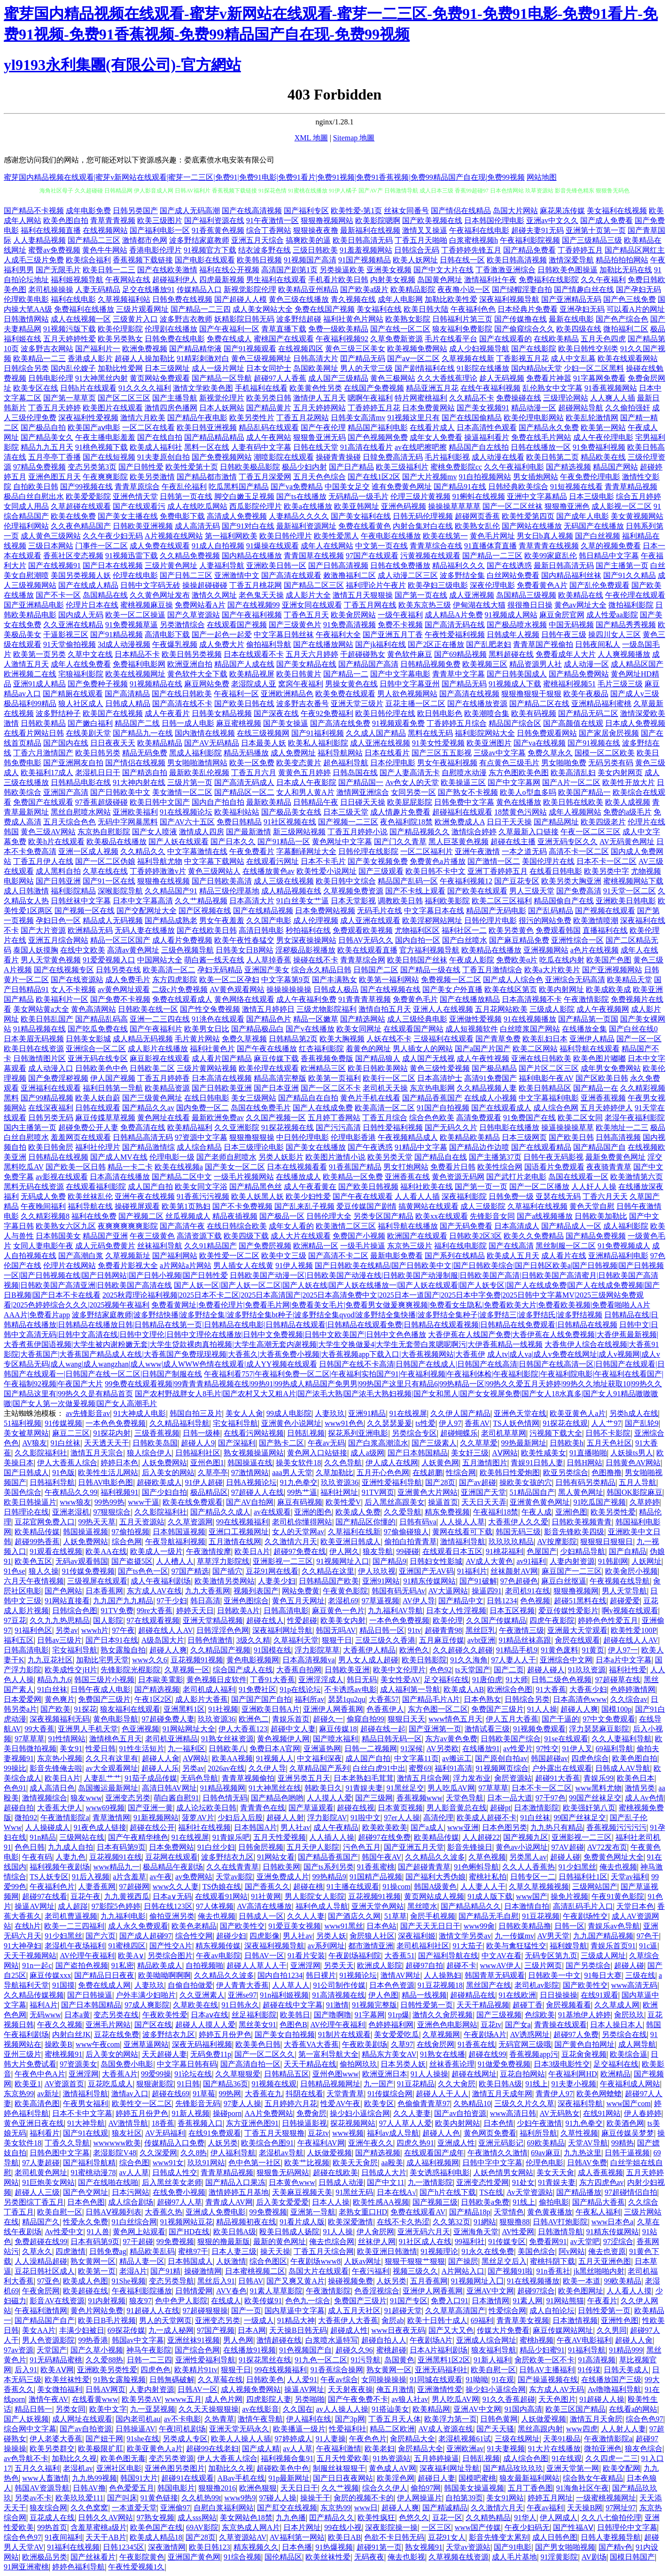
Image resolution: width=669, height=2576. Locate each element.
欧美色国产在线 (156, 2527)
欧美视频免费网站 (417, 349)
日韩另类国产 (135, 211)
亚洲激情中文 (236, 575)
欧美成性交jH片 (71, 1670)
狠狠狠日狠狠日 (606, 1542)
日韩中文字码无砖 (150, 585)
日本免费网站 (171, 1847)
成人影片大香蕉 (201, 1699)
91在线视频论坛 (186, 812)
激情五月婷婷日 (268, 1009)
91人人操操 (429, 2074)
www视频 (348, 2133)
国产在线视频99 (253, 605)
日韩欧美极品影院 (250, 467)
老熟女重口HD (363, 2212)
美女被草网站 (26, 1433)
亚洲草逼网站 (146, 2044)
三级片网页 (543, 1965)
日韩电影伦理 (50, 378)
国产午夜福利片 (156, 1029)
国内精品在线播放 (252, 556)
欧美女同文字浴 (201, 1187)
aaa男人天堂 (292, 1472)
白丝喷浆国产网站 (530, 1029)
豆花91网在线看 (272, 1571)
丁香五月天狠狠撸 (274, 2133)
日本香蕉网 (104, 1591)
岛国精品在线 (105, 595)
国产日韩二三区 (186, 575)
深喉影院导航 (120, 891)
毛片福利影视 (447, 457)
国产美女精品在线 (306, 664)
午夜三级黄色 (152, 1236)
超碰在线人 (265, 1620)
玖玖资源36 (339, 1482)
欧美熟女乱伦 (477, 526)
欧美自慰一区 (59, 2212)
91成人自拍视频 (218, 546)
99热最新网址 (523, 1443)
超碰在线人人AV (165, 1630)
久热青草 (219, 2419)
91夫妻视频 (506, 2449)
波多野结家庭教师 (199, 240)
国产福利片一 (97, 349)
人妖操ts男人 (631, 1453)
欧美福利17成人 (47, 773)
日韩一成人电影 (188, 723)
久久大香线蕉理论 (447, 378)
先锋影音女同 (492, 1216)
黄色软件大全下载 (197, 674)
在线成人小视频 (490, 1098)
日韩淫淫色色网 (222, 1630)
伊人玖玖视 (377, 1571)
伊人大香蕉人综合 (67, 1463)
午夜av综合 (339, 2380)
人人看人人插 (417, 1196)
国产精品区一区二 (244, 792)
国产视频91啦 (510, 2271)
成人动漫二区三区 (408, 575)
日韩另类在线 (118, 970)
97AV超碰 (568, 1847)
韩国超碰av (549, 1758)
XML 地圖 (311, 138)
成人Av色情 (644, 1798)
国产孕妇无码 (638, 289)
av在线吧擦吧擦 (421, 447)
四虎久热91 (415, 2143)
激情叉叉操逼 (424, 230)
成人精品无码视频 (143, 1039)
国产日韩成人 (26, 1472)
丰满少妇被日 (81, 2330)
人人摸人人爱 (329, 1798)
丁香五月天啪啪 (421, 240)
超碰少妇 (231, 1936)
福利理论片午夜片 (376, 585)
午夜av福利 (545, 2508)
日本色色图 (86, 2202)
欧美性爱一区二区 (229, 1256)
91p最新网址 (289, 2478)
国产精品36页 (225, 2084)
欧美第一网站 (603, 427)
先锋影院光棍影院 (131, 1670)
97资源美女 (78, 2064)
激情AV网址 (400, 1975)
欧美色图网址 (580, 2291)
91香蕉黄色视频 (218, 230)
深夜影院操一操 (391, 2527)
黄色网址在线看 (163, 1118)
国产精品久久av (148, 1108)
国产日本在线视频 (113, 565)
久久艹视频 (340, 2488)
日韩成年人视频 (513, 634)
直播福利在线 (605, 930)
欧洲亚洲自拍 (189, 664)
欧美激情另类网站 (224, 1581)
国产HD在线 (189, 2232)
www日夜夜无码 (398, 2330)
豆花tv (491, 2025)
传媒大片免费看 (503, 2330)
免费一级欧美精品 (338, 329)
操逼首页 (443, 1502)
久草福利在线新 (354, 1532)
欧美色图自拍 (65, 220)
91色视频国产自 (305, 2350)
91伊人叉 (577, 1749)
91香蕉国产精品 (355, 1167)
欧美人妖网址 (415, 260)
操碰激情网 (203, 2271)
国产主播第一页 (622, 565)
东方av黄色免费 (451, 1739)
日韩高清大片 (315, 358)
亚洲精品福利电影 (618, 1256)
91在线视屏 (408, 1413)
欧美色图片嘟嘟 (599, 1058)
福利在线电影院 (460, 1246)
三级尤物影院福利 (326, 1009)
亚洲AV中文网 (490, 2291)
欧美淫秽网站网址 (432, 920)
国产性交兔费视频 (210, 1009)
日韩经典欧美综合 (518, 487)
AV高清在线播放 (264, 1906)
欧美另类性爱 (613, 1512)
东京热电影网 (432, 1088)
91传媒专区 (507, 2241)
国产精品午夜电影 (197, 418)
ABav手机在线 (241, 2478)
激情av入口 (129, 2094)
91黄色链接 (159, 2498)
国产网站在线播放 (532, 526)
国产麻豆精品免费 (519, 940)
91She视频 (129, 2281)
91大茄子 (468, 1946)
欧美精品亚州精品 (308, 289)
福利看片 (45, 2133)
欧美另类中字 (606, 871)
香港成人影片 (90, 358)
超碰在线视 (355, 1808)
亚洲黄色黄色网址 (540, 1502)
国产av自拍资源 (460, 2113)
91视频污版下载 (69, 329)
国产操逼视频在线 (548, 2380)
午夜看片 (602, 2301)
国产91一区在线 (109, 881)
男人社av (295, 1827)
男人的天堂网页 (165, 2320)
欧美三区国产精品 (575, 2409)
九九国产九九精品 (123, 1601)
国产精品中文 (460, 1601)
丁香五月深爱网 (265, 477)
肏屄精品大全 (412, 2439)
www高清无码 (634, 1985)
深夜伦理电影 (492, 585)
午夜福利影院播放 (142, 2291)
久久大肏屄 (456, 2084)
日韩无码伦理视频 (423, 516)
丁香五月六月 (253, 773)
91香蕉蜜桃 (376, 1867)
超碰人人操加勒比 (145, 358)
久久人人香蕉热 (528, 1867)
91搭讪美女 (390, 2409)
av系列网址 (326, 1946)
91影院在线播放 (483, 368)
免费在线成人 (229, 339)
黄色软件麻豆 (409, 654)
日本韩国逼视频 (179, 1532)
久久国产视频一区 (276, 1118)
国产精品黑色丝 (255, 1187)
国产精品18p (469, 2212)
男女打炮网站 (405, 1167)
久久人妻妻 (412, 2113)
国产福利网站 (174, 1256)
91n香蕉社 (553, 2271)
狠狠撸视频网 (576, 1591)
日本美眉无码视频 (34, 1039)
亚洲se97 (242, 1995)
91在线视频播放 (530, 1019)
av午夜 (161, 1877)
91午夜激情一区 (272, 220)
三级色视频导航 (187, 950)
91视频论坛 (358, 1975)
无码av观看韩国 (81, 1561)
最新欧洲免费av (218, 1118)
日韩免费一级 (511, 1196)
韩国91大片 (139, 2478)
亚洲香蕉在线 (407, 1177)
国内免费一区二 (202, 1108)
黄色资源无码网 (458, 1177)
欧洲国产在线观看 (417, 1236)
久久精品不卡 (471, 398)
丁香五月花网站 (302, 418)
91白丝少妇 (216, 1847)
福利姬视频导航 (77, 280)
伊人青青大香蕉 (242, 1985)
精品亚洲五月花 (432, 388)
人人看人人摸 (629, 2291)
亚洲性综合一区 (577, 940)
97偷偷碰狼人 (406, 1532)
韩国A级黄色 (435, 1887)
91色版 (63, 1472)
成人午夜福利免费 (306, 999)
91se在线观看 (566, 1739)
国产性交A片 (171, 1946)
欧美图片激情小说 (335, 1157)
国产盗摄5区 (132, 1561)
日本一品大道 (509, 1798)
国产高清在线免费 (340, 723)
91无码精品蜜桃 (56, 2360)
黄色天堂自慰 (592, 1206)
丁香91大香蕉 (272, 1680)
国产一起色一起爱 (222, 634)
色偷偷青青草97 (423, 2103)
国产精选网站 (362, 1019)
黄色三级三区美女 (355, 349)
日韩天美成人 (626, 2370)
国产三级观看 (381, 871)
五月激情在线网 (235, 1542)
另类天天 (339, 1965)
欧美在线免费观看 (193, 1502)
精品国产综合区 (515, 723)
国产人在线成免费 (323, 1108)
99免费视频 (268, 2212)
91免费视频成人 (624, 1246)
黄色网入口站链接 (317, 1453)
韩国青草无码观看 (495, 1975)
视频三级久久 (415, 2271)
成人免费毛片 (127, 980)
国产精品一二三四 (201, 309)
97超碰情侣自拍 (631, 2192)
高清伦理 (438, 1818)
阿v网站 (572, 2251)
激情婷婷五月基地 (239, 2192)
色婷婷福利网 (390, 2025)
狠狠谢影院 (155, 2084)
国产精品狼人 (377, 1058)
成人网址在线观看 (82, 2419)
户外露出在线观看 (562, 1768)
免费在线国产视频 (325, 309)
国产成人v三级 (634, 694)
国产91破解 (478, 1581)
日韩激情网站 (26, 319)
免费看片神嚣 (548, 378)
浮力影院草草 (317, 1650)
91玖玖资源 (587, 1670)
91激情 (337, 2005)
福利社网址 (339, 1492)
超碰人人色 (441, 2133)
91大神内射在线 (139, 782)
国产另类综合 (588, 1965)
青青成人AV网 (229, 2202)
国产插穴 (227, 1571)
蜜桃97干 (193, 2251)
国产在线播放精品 (470, 999)
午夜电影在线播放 (391, 536)
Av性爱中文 (64, 2232)
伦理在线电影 (135, 575)
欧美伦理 (448, 1620)
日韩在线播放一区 (541, 447)
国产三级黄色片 (295, 625)
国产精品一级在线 (430, 970)
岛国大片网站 (515, 211)
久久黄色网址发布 (160, 595)
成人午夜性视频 (483, 1058)
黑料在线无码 (430, 733)
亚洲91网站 (381, 1581)
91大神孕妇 (22, 1946)
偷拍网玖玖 (358, 2064)
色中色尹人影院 (181, 2301)
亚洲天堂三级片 (357, 703)
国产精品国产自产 (45, 2320)
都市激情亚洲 (370, 1946)
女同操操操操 (383, 2380)
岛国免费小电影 (127, 2064)
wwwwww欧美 (116, 2143)
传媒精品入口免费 (174, 2143)
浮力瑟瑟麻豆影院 (599, 1729)
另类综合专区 (414, 1433)
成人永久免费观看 (138, 1926)
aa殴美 (392, 2163)
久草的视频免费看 (611, 546)
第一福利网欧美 (231, 536)
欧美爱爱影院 (88, 496)
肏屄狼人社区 (372, 1936)
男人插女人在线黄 (243, 1265)
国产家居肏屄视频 (609, 733)
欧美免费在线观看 (345, 694)
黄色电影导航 (115, 1719)
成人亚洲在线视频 (380, 743)
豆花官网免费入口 (45, 1522)
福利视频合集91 (287, 2458)
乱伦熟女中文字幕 (552, 388)
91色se (14, 1571)
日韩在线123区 (168, 1906)
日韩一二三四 (149, 2360)
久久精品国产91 (171, 891)
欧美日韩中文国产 (160, 802)
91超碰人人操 (601, 2399)
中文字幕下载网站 (214, 861)
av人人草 (134, 2172)
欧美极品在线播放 (116, 842)
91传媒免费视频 (88, 1571)
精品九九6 (54, 1680)
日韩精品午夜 (315, 802)
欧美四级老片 (603, 822)
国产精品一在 (595, 1088)
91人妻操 (331, 2439)
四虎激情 (70, 2251)
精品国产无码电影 (496, 911)
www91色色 (344, 1423)
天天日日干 (299, 2488)
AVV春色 (231, 2291)
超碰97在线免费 (384, 1837)
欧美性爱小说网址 (326, 871)
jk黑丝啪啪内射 (599, 2271)
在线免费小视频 (179, 2192)
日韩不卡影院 (607, 1433)
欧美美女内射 (343, 1620)
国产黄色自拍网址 (584, 2044)
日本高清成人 (516, 1226)
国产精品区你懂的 (365, 1522)
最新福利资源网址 (306, 526)
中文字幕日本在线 (434, 911)
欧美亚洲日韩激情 (387, 2251)
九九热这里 (582, 2153)
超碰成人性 (349, 2330)
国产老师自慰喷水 (226, 1157)
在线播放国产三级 (611, 2380)
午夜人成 (536, 1512)
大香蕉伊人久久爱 (518, 1522)
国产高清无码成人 (244, 782)
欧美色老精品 (194, 1926)
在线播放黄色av (268, 871)
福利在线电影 (73, 299)
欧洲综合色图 (509, 1689)
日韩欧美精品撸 (524, 1926)
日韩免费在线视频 (182, 299)
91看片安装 (306, 1956)
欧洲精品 (615, 2074)
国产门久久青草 (400, 842)
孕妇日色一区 (58, 920)
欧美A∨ (131, 1956)
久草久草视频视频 (539, 1887)
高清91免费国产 (490, 1078)
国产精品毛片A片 (431, 1699)
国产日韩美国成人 (517, 674)
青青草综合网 (362, 960)
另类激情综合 (182, 625)
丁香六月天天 (605, 1196)
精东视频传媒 (218, 1946)
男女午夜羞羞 (221, 920)
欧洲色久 (414, 1650)
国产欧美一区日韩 (76, 1167)
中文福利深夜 (319, 1758)
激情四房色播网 (171, 408)
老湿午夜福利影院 (635, 1118)
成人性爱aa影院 (612, 615)
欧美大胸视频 (342, 1039)
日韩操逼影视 (304, 2123)
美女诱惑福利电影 (440, 2172)
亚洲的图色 (313, 1512)
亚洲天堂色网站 (377, 1906)
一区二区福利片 (426, 851)
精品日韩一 (33, 2409)
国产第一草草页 (69, 398)
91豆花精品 (416, 2084)
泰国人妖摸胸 (35, 950)
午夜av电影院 (218, 1956)
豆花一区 (447, 2518)
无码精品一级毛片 (358, 496)
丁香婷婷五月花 (374, 408)
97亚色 (48, 2281)
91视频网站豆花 (186, 2222)
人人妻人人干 (483, 1887)
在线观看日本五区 (452, 1551)
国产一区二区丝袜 (512, 506)
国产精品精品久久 (471, 1906)
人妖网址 (646, 1561)
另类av (66, 1630)
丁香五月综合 (384, 1118)
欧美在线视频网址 (135, 674)
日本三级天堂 (345, 812)
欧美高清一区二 (169, 970)
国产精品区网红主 (635, 250)
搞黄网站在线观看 (428, 1206)
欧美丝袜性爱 (67, 2380)
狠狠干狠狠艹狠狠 (415, 2261)
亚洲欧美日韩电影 (626, 901)
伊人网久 (344, 1551)
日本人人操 (331, 2202)
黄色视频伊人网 (283, 1739)
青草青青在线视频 (549, 546)
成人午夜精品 (335, 1827)
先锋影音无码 (197, 2103)
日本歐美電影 (160, 1680)
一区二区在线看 (148, 427)
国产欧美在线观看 (477, 891)
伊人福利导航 (233, 2153)
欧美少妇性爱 (308, 1196)
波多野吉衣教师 (186, 319)
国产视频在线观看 (605, 911)
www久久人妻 (176, 1887)
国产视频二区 (140, 1216)
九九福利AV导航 (395, 1611)
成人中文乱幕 (573, 358)
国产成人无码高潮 (190, 211)
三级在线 (640, 1975)
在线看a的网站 (633, 2409)
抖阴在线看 (304, 2094)
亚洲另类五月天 (304, 1778)
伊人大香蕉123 (242, 1729)
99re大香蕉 (154, 1611)
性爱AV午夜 (340, 2103)
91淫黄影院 (559, 2557)
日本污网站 (130, 2192)
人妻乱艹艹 (102, 1778)
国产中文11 (385, 2182)
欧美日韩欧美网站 (378, 1068)
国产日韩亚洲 (58, 881)
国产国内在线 (65, 743)
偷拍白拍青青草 (410, 1542)
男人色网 (238, 2340)
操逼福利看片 (486, 437)
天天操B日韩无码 (298, 2330)
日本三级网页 (524, 1137)
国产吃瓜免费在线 (98, 1029)
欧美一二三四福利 (74, 1926)
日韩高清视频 (618, 1137)
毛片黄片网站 (197, 1039)
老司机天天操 (385, 1088)
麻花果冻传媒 (562, 211)
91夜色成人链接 (100, 1827)
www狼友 (75, 1502)
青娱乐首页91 (613, 1946)
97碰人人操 (277, 2498)
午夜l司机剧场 (182, 2429)
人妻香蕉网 (97, 1887)
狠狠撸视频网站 (327, 220)
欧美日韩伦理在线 (385, 713)
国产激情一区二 (493, 861)
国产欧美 (55, 1709)
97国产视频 (215, 2330)
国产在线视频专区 (64, 970)
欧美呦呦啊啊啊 (164, 1975)
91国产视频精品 (364, 260)
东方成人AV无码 (556, 2389)
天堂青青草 (345, 2094)
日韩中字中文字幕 (492, 2163)
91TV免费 (117, 1611)
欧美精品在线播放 (491, 950)
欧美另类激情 (152, 477)
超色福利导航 (345, 763)
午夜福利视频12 (466, 881)
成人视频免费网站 (251, 2389)
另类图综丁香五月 (34, 2202)
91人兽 (98, 2232)
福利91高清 (453, 1768)
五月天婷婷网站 (319, 408)
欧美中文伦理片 (399, 1670)
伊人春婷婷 (642, 2113)
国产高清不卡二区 (338, 1256)
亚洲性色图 (619, 2320)
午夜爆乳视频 (174, 644)
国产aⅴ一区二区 (413, 358)
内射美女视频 (392, 280)
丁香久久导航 (67, 2143)
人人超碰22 (481, 1837)
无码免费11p (210, 2054)
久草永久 (37, 2251)
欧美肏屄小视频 (631, 1571)
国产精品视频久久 (419, 832)
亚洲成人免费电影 (216, 2212)
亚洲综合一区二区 (96, 1049)
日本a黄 (77, 2015)
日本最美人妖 (263, 743)
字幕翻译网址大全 (306, 851)
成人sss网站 (197, 2518)
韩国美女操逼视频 (474, 2488)
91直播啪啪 (588, 1453)
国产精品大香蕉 (598, 2202)
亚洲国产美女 (266, 970)
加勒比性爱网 (120, 368)
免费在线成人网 (104, 1985)
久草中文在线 (90, 654)
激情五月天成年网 (502, 2094)
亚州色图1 (207, 1463)
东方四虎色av (601, 2182)
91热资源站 (392, 2458)
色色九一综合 (307, 2301)
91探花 (85, 1709)
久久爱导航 (402, 1512)
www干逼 (143, 1502)
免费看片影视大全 (128, 1265)
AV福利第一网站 (297, 2537)
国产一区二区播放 (539, 1187)
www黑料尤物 (599, 1788)
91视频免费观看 (539, 1729)
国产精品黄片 (268, 408)
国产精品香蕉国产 (432, 1098)
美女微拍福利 (59, 2389)
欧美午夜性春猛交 (244, 940)
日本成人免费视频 (635, 723)
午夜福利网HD (572, 2074)
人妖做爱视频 (329, 2153)
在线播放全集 (584, 1029)
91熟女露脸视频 (119, 2380)
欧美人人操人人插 (241, 2439)
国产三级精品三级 (592, 240)
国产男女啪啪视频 (565, 2547)
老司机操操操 (50, 289)
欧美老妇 (380, 2449)
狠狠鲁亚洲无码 (319, 437)
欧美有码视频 (533, 713)
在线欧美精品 (556, 339)
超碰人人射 (285, 1818)
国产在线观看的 (505, 339)
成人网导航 (637, 2044)
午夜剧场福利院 (354, 1956)
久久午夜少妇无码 (113, 536)
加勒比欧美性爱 (451, 299)
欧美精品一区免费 (353, 1177)
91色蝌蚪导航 (476, 1867)
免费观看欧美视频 (363, 930)
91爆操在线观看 (272, 546)
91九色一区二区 (321, 2360)
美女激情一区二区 (182, 792)
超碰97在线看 (44, 1896)
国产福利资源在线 (214, 220)
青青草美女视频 (523, 2320)
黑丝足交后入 (504, 2261)
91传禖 (589, 2370)
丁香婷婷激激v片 (158, 871)
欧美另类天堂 (389, 1157)
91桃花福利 (504, 1551)
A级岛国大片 (163, 1640)
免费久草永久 (550, 753)
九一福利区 (186, 1749)
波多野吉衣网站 (47, 349)
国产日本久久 (233, 842)
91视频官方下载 (210, 250)
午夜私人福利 (598, 2212)
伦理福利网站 (26, 526)
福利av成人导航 (393, 2133)
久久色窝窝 (89, 2508)
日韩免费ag (107, 2251)
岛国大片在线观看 (318, 2271)
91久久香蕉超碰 (508, 2399)
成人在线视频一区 (81, 319)
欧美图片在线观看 (113, 408)
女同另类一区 (413, 792)
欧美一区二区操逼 (135, 615)
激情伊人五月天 (319, 398)
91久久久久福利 (144, 388)
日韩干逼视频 (627, 2153)
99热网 (229, 2094)
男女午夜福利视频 (447, 763)
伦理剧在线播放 (171, 329)
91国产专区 (409, 2301)
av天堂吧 (585, 2241)
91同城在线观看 (436, 2380)
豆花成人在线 (52, 2518)
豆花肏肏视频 (584, 2054)
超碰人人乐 (160, 1768)
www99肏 (479, 1926)
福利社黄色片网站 (353, 319)
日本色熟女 (482, 1699)
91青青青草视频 (364, 999)
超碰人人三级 (37, 2192)
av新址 (48, 2094)
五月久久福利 (37, 2468)
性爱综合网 (507, 2311)
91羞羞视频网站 (366, 250)
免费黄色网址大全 (613, 1857)
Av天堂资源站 (529, 2192)
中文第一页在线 (381, 546)
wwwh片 (95, 1630)
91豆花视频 (541, 1916)
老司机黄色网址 (41, 2172)
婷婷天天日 (195, 1611)
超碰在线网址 (474, 2074)
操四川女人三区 (614, 634)
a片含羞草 (129, 1877)
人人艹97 (606, 1423)
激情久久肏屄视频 (442, 2015)
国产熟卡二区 (281, 1443)
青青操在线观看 (560, 2025)
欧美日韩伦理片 (285, 536)
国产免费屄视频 (265, 1246)
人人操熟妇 (442, 1975)
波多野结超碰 (298, 319)
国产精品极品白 (257, 1029)
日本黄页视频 (400, 1808)
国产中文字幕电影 (400, 674)
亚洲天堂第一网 (572, 2468)
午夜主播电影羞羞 (105, 437)
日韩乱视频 (306, 1433)
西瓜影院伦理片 (255, 506)
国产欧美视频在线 (432, 220)
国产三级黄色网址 (152, 1098)
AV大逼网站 (448, 1591)
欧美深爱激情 (350, 2222)
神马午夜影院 (148, 2350)
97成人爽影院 (147, 2005)
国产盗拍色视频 (81, 1965)
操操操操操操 (288, 989)
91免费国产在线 (529, 1118)
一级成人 (259, 2320)
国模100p (616, 1709)
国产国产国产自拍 (261, 1699)
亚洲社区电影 (118, 2468)
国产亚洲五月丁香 (393, 634)
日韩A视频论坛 (251, 1482)
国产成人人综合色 (513, 980)
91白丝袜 (65, 1443)
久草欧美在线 (195, 2005)
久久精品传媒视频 (34, 1995)
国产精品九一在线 (143, 733)
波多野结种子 (58, 713)
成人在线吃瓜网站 (197, 506)
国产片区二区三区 (549, 1068)
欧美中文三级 (283, 1256)
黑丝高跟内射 (540, 2429)
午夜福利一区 (236, 694)
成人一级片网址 (218, 368)
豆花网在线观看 (171, 1857)
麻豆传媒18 (338, 1729)
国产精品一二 (345, 674)
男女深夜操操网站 (306, 940)
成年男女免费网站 (611, 1068)
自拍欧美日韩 (35, 487)
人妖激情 (231, 2261)
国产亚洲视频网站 (612, 970)
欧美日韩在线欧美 (573, 802)
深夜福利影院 (464, 1196)
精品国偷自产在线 (564, 901)
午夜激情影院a (64, 1818)
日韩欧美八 (227, 1749)
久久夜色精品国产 (81, 526)
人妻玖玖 (330, 1413)
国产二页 (509, 1670)
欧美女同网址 (358, 1029)
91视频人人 (275, 1758)
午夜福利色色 (473, 309)
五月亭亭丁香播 (54, 457)
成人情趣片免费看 (400, 812)
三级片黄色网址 (171, 565)
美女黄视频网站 (637, 516)
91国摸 (63, 1985)
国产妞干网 (104, 2439)
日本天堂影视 (353, 901)
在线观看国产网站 (413, 1029)
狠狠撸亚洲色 (567, 506)
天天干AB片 (106, 2537)
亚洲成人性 (456, 2143)
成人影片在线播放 (158, 1049)
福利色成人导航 (322, 1906)
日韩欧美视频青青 (582, 1522)
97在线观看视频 (153, 1620)
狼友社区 (127, 2133)
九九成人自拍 (70, 1847)
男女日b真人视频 (545, 536)
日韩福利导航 (52, 1482)
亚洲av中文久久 (552, 220)
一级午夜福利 (400, 615)
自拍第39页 (464, 2498)
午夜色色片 (368, 2439)
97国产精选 (190, 1571)
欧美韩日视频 (259, 260)
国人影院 (108, 1620)
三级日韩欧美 (315, 250)
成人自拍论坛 (552, 2311)
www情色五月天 (455, 1719)
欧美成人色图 (85, 2281)
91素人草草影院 (276, 2291)
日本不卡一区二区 (606, 861)
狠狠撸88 (514, 2222)
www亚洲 (463, 1827)
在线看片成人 (432, 427)
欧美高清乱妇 (573, 773)
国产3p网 (350, 2419)
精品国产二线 (137, 723)
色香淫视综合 (376, 2291)
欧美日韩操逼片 (30, 1502)
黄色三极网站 (392, 378)
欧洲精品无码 (90, 930)
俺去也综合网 (331, 2241)
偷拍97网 (426, 2488)
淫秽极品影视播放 (305, 950)
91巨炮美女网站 (48, 2182)
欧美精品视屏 (251, 674)
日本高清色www (580, 1699)
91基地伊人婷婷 (584, 2015)
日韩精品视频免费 (430, 664)
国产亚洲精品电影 (34, 605)
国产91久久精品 (629, 575)
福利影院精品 (73, 891)
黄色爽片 (60, 1699)
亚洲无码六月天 (423, 2232)
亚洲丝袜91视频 (193, 2340)
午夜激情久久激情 (497, 2153)
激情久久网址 (214, 595)
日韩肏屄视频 (260, 1847)
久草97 (402, 2044)
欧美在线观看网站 (628, 358)
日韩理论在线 (26, 1512)
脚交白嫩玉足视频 (244, 496)
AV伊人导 (419, 1601)
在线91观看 (599, 1995)
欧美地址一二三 (622, 1127)
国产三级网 (374, 1798)
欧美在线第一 (445, 536)
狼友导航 (378, 1551)
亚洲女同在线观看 (312, 605)
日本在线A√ (396, 2192)
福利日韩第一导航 (113, 1088)
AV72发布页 (607, 1847)
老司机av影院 (536, 1985)
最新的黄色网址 (279, 2241)
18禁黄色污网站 (520, 812)
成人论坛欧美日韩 (206, 1808)
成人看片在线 (563, 1256)
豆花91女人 (447, 2537)
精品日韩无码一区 (392, 1739)
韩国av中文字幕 (138, 2340)
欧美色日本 (635, 1778)
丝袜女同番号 (406, 211)
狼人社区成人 (80, 703)
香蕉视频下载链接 (143, 260)
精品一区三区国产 (120, 940)
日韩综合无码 (416, 250)
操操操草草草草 (454, 506)
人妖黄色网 (440, 1463)
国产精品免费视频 (596, 1236)
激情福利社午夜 (490, 280)
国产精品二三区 (94, 240)
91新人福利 (492, 2360)
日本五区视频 (512, 1611)
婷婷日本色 (119, 1463)
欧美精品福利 (189, 1127)
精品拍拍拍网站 (622, 260)
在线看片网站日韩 (34, 733)
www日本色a (612, 2222)
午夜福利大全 (338, 634)
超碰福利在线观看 (462, 812)
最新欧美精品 (268, 802)
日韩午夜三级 (563, 634)
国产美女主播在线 (128, 516)
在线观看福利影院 (96, 1187)
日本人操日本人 (616, 2025)
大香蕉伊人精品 (369, 1650)
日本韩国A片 (255, 1827)
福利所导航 (538, 2133)
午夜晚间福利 (43, 1206)
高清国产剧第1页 (289, 270)
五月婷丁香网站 (334, 1118)
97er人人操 (402, 1818)
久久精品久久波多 (435, 1857)
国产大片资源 (43, 930)
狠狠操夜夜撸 (315, 230)
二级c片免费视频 (180, 989)
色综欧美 (540, 2015)
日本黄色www (292, 2182)
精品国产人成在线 (244, 664)
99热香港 (93, 2340)
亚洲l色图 (571, 1512)
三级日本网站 (50, 546)
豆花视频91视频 (197, 1660)
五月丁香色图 (530, 2488)
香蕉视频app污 (533, 2054)
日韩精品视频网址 (330, 2084)
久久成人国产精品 (376, 733)
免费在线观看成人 (182, 999)
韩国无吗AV (336, 1630)
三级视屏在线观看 (97, 1581)
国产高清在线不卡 (182, 703)
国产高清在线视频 (469, 694)
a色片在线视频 (594, 950)
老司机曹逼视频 (71, 1916)
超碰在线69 (170, 2094)
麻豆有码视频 (299, 1502)
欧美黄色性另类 (315, 388)
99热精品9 (329, 1877)
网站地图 (542, 177)
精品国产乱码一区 (408, 881)
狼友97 (140, 2301)
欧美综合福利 (88, 260)
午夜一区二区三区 (590, 832)
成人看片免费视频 (182, 940)
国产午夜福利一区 (229, 329)
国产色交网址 (85, 2192)
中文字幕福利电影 (549, 1098)
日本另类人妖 (403, 2064)
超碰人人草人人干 (256, 1965)
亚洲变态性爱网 (482, 2182)
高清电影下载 (167, 634)
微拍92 (26, 1818)
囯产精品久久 (331, 2518)
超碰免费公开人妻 (88, 1127)
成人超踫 (73, 1906)
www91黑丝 (343, 1926)
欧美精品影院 (413, 289)
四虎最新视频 (221, 280)
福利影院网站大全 (485, 733)
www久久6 (149, 1660)
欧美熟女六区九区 (66, 1226)
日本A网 (252, 2330)
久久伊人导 (267, 1768)
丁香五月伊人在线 (43, 861)
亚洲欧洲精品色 (287, 694)
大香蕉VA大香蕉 (311, 2044)
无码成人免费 (43, 1196)
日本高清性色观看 (487, 427)
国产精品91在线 (460, 487)
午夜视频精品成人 (408, 1137)
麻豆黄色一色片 (338, 1611)
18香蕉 (163, 2123)
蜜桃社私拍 (487, 1877)
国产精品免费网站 (579, 674)
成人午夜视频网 (602, 1009)
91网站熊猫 (565, 2301)
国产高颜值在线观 (573, 723)
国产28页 (440, 1482)
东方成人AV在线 (154, 1591)
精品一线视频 (424, 1995)
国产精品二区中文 (182, 1177)
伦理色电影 (544, 2163)
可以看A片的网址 (636, 309)
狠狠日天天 (406, 1719)
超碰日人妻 (436, 2478)
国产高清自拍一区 (250, 2064)
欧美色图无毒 (123, 2458)
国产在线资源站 (77, 980)
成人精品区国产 (637, 664)
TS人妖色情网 (516, 1423)
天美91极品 (562, 2439)
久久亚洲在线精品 (73, 625)
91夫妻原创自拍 (163, 457)
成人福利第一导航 (410, 1689)
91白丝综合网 (134, 2222)
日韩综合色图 (74, 1611)
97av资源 (18, 2350)
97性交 (547, 1749)
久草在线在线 (105, 871)
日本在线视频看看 (297, 1167)
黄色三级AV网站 (48, 832)
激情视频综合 (44, 1798)
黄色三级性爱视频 (440, 1068)
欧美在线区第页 (510, 989)
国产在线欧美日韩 (207, 930)
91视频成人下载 (515, 684)
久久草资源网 (190, 1522)
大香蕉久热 (163, 2212)
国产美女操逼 (285, 723)
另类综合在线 (624, 2034)
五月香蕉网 (429, 2281)
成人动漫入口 (50, 1068)
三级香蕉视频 (156, 1433)
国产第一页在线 (421, 595)
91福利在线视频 (73, 2547)
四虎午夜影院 (552, 1620)
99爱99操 (156, 2074)
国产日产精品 (351, 467)
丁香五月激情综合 (492, 970)
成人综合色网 (555, 1108)
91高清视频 (596, 2360)
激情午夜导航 (260, 2419)
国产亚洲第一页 (435, 1729)
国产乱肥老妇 (488, 644)
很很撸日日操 (529, 605)
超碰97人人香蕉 (280, 378)
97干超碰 (138, 2241)
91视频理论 (439, 2251)
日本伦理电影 (392, 763)
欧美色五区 (33, 1561)
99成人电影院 (288, 1413)
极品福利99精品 (30, 703)
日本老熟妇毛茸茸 (364, 1778)
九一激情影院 (430, 2182)
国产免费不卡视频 (120, 999)
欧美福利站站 (236, 812)
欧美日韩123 (209, 2547)
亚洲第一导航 (312, 2212)
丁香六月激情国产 (43, 753)
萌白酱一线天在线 (214, 960)
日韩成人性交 (174, 2172)
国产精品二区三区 (314, 585)
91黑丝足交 (405, 1788)
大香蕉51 (399, 1956)
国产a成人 (427, 1827)
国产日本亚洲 (276, 1088)
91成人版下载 (490, 1896)
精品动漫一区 (533, 408)
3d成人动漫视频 (124, 644)
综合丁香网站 (268, 230)
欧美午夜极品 (585, 694)
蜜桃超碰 (391, 2350)
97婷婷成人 (293, 2439)
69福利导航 (614, 1749)
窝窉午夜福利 (300, 684)
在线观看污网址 (272, 861)
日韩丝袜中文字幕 (81, 901)
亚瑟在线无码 (558, 1196)
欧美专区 (379, 2103)
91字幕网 (370, 2015)
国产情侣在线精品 (461, 211)
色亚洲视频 (140, 1729)
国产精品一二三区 (492, 556)
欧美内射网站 (457, 2123)
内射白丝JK (71, 2034)
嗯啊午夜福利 (370, 398)
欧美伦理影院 (120, 329)
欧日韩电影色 (439, 713)
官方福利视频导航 (429, 950)
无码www (45, 2015)
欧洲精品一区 (315, 1246)
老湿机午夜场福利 (75, 1946)
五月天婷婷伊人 (606, 1108)
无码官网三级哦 (524, 2044)
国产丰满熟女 (334, 980)
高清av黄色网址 (133, 950)
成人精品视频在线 (291, 891)
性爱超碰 (302, 1620)
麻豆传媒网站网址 (563, 2330)
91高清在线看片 (366, 447)
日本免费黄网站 (428, 408)
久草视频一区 (187, 1670)
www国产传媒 (478, 2527)
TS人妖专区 (49, 1877)
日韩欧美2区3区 (475, 1236)
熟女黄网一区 (93, 2261)
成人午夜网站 (268, 437)
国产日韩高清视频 (338, 565)
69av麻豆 (545, 2153)
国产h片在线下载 (448, 2192)
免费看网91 (548, 2241)
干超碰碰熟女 (362, 654)
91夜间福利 (63, 2537)
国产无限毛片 (58, 270)
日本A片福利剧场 (439, 2350)
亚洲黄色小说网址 (291, 1423)
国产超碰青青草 (424, 1867)
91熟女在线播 (442, 2054)
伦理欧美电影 (26, 299)
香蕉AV (477, 1423)
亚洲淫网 (305, 1965)
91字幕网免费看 (599, 378)
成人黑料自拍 (58, 871)
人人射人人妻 (623, 2429)
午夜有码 (37, 1857)
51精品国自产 (532, 1492)
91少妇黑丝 (577, 1867)
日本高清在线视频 (222, 1078)
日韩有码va (417, 1522)
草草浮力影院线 (223, 1561)
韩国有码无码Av (398, 1591)
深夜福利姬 (417, 1936)
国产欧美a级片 (364, 289)
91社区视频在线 (290, 822)
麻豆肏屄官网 (561, 615)
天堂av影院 (234, 1877)
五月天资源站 (141, 1522)
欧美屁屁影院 (409, 802)
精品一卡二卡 (130, 1167)
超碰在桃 (308, 1887)
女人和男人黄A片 (305, 792)
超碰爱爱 (625, 1601)
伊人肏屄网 (375, 2232)
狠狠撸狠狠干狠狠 (531, 694)
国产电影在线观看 (205, 260)
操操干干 (315, 2498)
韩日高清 (205, 1601)
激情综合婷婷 (474, 832)
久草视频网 (441, 2034)
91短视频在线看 (576, 487)
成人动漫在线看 (498, 457)
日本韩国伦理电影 (494, 220)
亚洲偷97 (175, 2508)
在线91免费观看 (214, 2133)
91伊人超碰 (204, 1482)
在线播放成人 (298, 1177)
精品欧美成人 (159, 1965)
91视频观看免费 (398, 723)
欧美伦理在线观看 (269, 1068)
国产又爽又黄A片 (295, 2281)
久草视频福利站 (124, 299)
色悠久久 (414, 2518)
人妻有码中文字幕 (261, 447)
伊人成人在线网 (392, 1463)
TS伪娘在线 (221, 1887)
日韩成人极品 (335, 989)
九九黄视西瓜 (126, 1896)
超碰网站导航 (580, 408)
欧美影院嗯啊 (377, 220)
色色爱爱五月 (131, 2488)
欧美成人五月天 (513, 1256)
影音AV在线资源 (57, 2301)
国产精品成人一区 (571, 1226)
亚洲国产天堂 (483, 1492)
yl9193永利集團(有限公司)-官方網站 (122, 64)
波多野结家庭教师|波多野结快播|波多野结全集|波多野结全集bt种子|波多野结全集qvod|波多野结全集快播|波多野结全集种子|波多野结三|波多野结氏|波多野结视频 (337, 1315)
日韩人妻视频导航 (611, 2537)
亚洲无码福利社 (441, 2370)
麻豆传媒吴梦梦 (627, 2133)
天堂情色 (509, 2212)
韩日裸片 (321, 1975)
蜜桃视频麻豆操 (146, 605)
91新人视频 (191, 2113)
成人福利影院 (625, 1226)
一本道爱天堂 (134, 2508)
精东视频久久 (256, 2547)
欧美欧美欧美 (384, 1827)
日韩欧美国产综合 (511, 1739)
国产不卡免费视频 (242, 1206)
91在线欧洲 (517, 1995)
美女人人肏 (244, 1413)
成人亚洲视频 (471, 595)
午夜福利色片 (52, 1887)
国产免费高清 (578, 891)
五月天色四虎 (603, 339)
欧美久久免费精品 (534, 1236)
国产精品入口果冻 (235, 2182)
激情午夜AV (49, 2399)
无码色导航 (199, 1778)
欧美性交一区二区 (142, 2103)
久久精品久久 (142, 851)
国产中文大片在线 (443, 270)
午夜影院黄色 (141, 2557)
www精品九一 (116, 1867)
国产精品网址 (556, 822)
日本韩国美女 (58, 1236)
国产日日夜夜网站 (343, 2478)
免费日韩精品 (239, 822)
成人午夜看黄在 (310, 1187)
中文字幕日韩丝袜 (284, 634)
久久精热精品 (488, 2518)
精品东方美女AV (389, 2054)
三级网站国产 (594, 1887)
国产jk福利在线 (380, 644)
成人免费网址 (293, 753)
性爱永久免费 (85, 2222)
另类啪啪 (310, 2399)
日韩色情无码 (225, 1798)
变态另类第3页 (92, 467)
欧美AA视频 (232, 1758)
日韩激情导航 (560, 2232)
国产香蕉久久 (267, 1887)
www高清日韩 (513, 2113)
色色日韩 (30, 1847)
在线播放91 (481, 1749)
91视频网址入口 (343, 1561)
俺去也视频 (618, 1867)
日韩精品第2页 (293, 1039)
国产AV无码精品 (211, 743)
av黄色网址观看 (124, 989)
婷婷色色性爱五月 (608, 1620)
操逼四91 (487, 1591)
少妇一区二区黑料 (594, 368)
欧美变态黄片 (298, 763)
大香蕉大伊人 (59, 1808)
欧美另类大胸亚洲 (571, 881)
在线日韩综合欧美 (237, 1226)
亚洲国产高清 (65, 792)
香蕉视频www (420, 1798)
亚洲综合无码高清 (575, 980)
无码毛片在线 (379, 911)
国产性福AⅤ (573, 2527)
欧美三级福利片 (402, 467)
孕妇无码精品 (219, 970)
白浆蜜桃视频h (473, 240)
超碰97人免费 (576, 2034)
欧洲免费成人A (460, 822)
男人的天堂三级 (366, 368)
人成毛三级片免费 (34, 260)
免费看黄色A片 (542, 585)
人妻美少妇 (277, 1581)
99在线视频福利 (242, 1522)
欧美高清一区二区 (385, 1108)
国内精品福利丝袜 (571, 575)
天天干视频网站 (30, 1956)
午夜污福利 (370, 2271)
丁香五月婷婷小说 (357, 832)
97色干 (648, 1936)
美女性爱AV (400, 1680)
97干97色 (551, 1798)
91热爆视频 (334, 2547)
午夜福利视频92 (342, 339)
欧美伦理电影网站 (534, 418)
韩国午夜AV (382, 1857)
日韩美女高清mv (358, 418)
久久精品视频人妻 (487, 1088)
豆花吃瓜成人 (110, 2084)
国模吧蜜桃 (477, 2478)
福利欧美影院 (447, 901)
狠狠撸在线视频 (163, 881)
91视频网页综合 (502, 1768)
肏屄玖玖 (629, 2015)
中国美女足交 (347, 487)
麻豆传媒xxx (50, 1975)
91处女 (523, 2182)
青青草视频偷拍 (248, 1778)
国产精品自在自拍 (308, 1098)
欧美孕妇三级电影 (438, 585)
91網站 (485, 2222)
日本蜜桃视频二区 (255, 2271)
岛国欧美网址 (315, 368)
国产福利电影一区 (160, 230)
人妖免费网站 (164, 1463)
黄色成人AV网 (392, 2468)
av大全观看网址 (112, 1768)
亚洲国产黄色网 (194, 2557)
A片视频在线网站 (174, 536)
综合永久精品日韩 (321, 970)
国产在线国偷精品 (472, 418)
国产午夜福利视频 (252, 615)
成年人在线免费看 (81, 664)
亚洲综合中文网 (566, 1660)
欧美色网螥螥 (599, 2094)
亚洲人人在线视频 (443, 1009)
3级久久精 (253, 1640)
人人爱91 (302, 2380)
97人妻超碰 (41, 2163)
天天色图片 (557, 2399)
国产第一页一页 (481, 1187)
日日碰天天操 (362, 802)
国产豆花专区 (516, 881)
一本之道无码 (524, 851)
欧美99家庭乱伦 (550, 556)
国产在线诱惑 (509, 565)
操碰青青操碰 (338, 457)
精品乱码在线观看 (269, 427)
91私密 (122, 1965)
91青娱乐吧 (231, 1837)
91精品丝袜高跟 (524, 1640)
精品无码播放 (246, 753)
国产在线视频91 (54, 565)
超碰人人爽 (168, 1650)
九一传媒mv (514, 1936)
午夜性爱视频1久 (136, 2567)
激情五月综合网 (423, 1778)
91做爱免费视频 (504, 2064)
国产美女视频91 (483, 408)
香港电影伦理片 (155, 250)
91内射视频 (106, 2301)
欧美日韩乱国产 (47, 1019)
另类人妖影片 (280, 1157)
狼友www (86, 1798)
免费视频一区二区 (451, 980)
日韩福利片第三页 (462, 319)
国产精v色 (615, 2547)
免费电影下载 (182, 516)
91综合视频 (242, 2557)
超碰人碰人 (546, 1670)
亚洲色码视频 (403, 506)
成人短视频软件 (471, 1029)
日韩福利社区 (197, 1453)
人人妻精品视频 (39, 240)
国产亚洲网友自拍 (73, 763)
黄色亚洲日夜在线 (34, 2123)
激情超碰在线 (279, 2340)
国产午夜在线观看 (363, 1196)
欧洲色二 (254, 1719)
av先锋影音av (88, 1413)
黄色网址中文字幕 (342, 842)
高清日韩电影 (261, 930)
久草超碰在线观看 (81, 506)
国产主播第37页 (495, 1157)
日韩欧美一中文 (554, 1975)
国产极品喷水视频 (517, 625)
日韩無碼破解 (171, 2380)
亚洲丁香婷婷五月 (497, 871)
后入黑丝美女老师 (172, 2182)
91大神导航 (86, 2123)
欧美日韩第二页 (552, 457)
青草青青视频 (112, 220)
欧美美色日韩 (257, 2044)
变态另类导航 (171, 2281)
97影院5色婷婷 (116, 1906)
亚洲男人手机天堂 (88, 1729)
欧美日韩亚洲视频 (207, 427)
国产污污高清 (338, 1127)
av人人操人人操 (342, 2409)
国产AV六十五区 (187, 822)
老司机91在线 (527, 1591)
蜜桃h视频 (536, 2340)
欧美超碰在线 (85, 2291)
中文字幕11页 (416, 1758)
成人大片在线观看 (301, 1236)
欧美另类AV (142, 2399)
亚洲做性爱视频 (475, 1019)
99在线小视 (343, 2527)
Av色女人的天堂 (412, 782)
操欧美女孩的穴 (525, 1482)
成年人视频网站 (575, 812)
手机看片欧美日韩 (338, 280)
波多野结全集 (462, 575)
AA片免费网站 (268, 2113)
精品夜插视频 (234, 1216)
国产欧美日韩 (571, 1137)
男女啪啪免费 (563, 763)
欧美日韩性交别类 (588, 349)
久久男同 (612, 2330)
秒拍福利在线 (308, 930)
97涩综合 (618, 2241)
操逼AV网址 (34, 1906)
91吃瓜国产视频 (599, 1502)
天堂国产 (52, 2350)
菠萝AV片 (198, 1818)
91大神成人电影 (139, 1413)
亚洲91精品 (367, 1413)
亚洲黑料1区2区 (444, 2360)
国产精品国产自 (599, 1147)
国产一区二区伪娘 (105, 861)
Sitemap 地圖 (353, 138)
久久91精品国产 (210, 1246)
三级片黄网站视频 (207, 1068)
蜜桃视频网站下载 (633, 881)
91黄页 (593, 1650)
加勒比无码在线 (625, 270)
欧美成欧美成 (608, 989)
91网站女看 (276, 1857)
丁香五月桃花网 (255, 585)
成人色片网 (223, 2399)
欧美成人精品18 (156, 2537)
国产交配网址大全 (147, 911)
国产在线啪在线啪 (108, 2182)
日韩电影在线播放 (509, 1127)
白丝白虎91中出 (379, 1768)
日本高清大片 (251, 901)
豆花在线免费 (116, 2034)
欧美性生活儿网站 (108, 1472)
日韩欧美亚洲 (347, 1670)
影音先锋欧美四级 (574, 1532)
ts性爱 (425, 1423)
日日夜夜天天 (112, 743)
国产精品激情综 (148, 1147)
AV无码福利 (165, 2133)
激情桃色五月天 (115, 1739)
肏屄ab (392, 2320)
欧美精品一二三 (39, 358)
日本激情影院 (536, 1808)
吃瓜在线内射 (561, 960)
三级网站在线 (81, 1837)
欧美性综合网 (499, 1167)
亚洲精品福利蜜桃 (601, 703)
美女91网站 (505, 2498)
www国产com (629, 2103)
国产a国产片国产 (483, 1049)
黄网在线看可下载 (462, 1532)
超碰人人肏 (160, 1758)
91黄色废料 (559, 1650)
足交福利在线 (446, 1680)
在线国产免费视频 (374, 388)
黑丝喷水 (422, 1906)
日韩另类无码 (50, 1118)
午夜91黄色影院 (617, 1896)
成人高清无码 (197, 526)
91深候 (411, 1749)
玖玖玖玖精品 (511, 1542)
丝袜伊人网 (377, 2241)
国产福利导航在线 (448, 1956)
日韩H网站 (584, 1463)
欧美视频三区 (484, 664)
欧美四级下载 (246, 1236)
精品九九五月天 (47, 447)
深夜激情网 (167, 2547)
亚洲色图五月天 (54, 477)
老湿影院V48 (114, 2153)
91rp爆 (398, 2015)
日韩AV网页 (105, 2389)
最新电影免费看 (396, 1256)
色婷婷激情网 (632, 1689)
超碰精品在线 (472, 1995)
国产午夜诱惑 (370, 1147)
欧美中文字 (108, 2409)
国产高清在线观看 (291, 575)
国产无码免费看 (466, 1226)
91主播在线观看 (353, 1887)
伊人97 (450, 1423)
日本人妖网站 (221, 408)
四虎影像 (264, 1936)
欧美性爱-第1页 (356, 211)
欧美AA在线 (106, 1551)
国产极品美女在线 (291, 812)
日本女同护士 (268, 368)
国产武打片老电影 (516, 1177)
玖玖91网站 (206, 2163)
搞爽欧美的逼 (308, 240)
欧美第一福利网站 (389, 980)
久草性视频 (579, 2133)
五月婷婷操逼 (436, 2458)
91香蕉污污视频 (203, 1196)
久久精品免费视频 (190, 556)
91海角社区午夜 (582, 2488)
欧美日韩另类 (97, 753)
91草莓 (204, 2094)
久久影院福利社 (41, 1453)
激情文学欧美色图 (203, 388)
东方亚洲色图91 (252, 2123)
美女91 (71, 1749)
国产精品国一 (360, 782)
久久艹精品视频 (201, 901)
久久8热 (193, 2153)
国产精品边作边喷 (479, 1147)
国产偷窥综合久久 (524, 329)
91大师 (517, 1680)
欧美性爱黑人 (336, 536)
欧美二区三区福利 (502, 901)
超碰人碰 (565, 1857)
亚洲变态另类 (127, 1798)
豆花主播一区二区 (415, 703)
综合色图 (134, 2163)
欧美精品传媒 (37, 1532)
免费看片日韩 (452, 1167)
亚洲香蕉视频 (603, 1098)
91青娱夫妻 (364, 1788)
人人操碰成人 (47, 1827)
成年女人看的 (291, 1226)
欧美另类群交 (52, 2449)
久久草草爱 (479, 1443)
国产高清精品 (127, 694)
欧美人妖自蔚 (97, 1098)
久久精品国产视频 (220, 1650)
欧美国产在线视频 (113, 713)
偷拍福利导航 (268, 644)
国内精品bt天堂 (536, 368)
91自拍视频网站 (485, 477)
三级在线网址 (517, 2439)
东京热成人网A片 (251, 2527)
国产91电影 (512, 2547)
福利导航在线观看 (590, 1049)
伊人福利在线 (308, 2419)
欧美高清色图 (37, 2103)
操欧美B (58, 2044)
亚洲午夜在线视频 (145, 1196)
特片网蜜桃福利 (421, 398)
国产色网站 (63, 1591)
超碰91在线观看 (187, 2478)
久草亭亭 (213, 1472)
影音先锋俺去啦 (56, 1768)
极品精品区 (209, 1492)
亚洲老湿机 (71, 1512)
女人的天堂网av (298, 1532)
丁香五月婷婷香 (163, 1078)
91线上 (536, 2084)
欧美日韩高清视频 (517, 260)
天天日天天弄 (483, 1502)
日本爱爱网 (22, 1699)
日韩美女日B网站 (244, 950)
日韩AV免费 (587, 2163)
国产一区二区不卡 (331, 1088)
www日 (366, 2508)
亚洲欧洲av (464, 2449)
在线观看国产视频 (237, 625)
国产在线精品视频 (263, 911)
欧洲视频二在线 (30, 674)
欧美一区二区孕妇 (229, 980)
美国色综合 (22, 1492)
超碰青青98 (443, 1630)
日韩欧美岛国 (155, 1443)
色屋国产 (542, 1551)
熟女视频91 (424, 2547)
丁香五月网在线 (370, 605)
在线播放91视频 (249, 2350)
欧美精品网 (431, 2409)
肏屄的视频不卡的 (364, 2498)
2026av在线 (226, 1768)
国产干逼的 (560, 1719)
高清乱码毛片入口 (583, 1906)
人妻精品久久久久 (299, 516)
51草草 (395, 1916)
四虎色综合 (590, 1758)
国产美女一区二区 (235, 1167)
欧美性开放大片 (628, 782)
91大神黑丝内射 (101, 378)
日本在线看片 (387, 753)
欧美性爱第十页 (191, 467)
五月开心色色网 (383, 1472)
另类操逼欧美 (342, 270)
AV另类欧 (443, 1749)
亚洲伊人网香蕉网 (333, 1709)
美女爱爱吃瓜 (396, 2034)
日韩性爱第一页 (426, 2005)
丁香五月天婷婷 (54, 408)
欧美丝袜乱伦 (90, 1196)
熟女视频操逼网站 (254, 1453)
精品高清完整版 (280, 1078)
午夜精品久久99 (71, 1492)
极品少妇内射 (304, 467)
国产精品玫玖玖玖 (513, 2468)
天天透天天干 (106, 1443)
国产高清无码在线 (455, 625)
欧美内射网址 (561, 989)
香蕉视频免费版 (327, 1058)
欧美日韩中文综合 (346, 881)
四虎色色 (155, 2370)
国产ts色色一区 (143, 1571)
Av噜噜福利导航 (614, 2389)
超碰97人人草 (179, 2202)
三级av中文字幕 (500, 753)
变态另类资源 (171, 2458)
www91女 (168, 2163)
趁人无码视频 (501, 378)
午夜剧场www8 (315, 2261)
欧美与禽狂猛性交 (516, 1946)
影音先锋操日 (469, 1847)
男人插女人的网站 (423, 1049)
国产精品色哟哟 (277, 1798)
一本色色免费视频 (116, 1423)
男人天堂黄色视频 (51, 960)
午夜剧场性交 (585, 1916)
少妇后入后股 (240, 1818)
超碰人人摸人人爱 (205, 2025)
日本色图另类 (504, 1827)
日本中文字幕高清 (143, 901)
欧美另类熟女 (120, 339)
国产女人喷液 (154, 832)
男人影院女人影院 (315, 1896)
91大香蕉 (551, 1689)
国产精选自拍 (144, 773)
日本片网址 (302, 2527)
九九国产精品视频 (603, 1936)
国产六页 (101, 1936)
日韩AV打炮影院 (560, 2222)
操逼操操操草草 (567, 1127)
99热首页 (52, 2527)
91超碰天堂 (403, 2311)
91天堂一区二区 (629, 891)
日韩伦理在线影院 (368, 851)
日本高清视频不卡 (532, 999)
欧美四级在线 (578, 329)
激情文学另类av (465, 1936)
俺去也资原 (607, 2251)
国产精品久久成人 (220, 1512)
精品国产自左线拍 (479, 447)
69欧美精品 (546, 2143)
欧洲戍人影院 (379, 1965)
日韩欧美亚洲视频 (143, 526)
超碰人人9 (198, 1443)
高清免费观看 (478, 1118)
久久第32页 (451, 2222)
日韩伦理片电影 (490, 920)
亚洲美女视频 (389, 270)
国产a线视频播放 (545, 1216)
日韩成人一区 (261, 1916)
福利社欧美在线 (426, 1187)
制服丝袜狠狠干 (339, 2468)
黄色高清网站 (93, 1009)
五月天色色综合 (319, 477)
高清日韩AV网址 (169, 1788)
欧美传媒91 (263, 2301)
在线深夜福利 (50, 1108)
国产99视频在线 (86, 487)
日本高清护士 (439, 1078)
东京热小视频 (59, 1758)
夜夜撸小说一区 (463, 289)
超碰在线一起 (382, 1729)
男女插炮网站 (535, 477)
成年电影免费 (88, 211)
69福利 (482, 2320)
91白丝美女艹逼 (302, 901)
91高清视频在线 (338, 1995)
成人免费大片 (221, 644)
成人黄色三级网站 (51, 536)
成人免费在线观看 (160, 546)
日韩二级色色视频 (561, 1680)
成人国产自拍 (150, 1187)
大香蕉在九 (263, 2094)
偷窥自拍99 (365, 1719)
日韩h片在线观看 (88, 388)
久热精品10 (472, 2103)
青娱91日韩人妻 (537, 1463)
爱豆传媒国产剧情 (366, 1206)
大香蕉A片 (120, 2074)
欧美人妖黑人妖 (257, 1196)
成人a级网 (367, 1453)
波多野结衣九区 (227, 1857)
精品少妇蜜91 (542, 2350)
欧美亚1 (28, 2084)
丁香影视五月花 (522, 358)
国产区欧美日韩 (602, 1078)
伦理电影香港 (353, 1137)
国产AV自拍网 (249, 1502)
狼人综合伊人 (149, 1453)
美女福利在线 (379, 309)
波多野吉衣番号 (302, 703)
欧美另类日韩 (268, 398)
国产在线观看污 (139, 506)
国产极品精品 (494, 1068)
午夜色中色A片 (40, 2074)
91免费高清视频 (349, 625)
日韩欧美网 (281, 1867)
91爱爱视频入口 (109, 960)
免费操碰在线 (518, 398)
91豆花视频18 (440, 1985)
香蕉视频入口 (200, 2123)
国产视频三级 (435, 2202)
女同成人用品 (26, 506)
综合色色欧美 (431, 1118)
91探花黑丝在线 (265, 2360)
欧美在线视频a (179, 1167)
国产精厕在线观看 (73, 694)
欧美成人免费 (358, 1512)
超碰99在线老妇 (212, 2449)
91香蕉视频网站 (610, 388)
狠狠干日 (337, 1640)
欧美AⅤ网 (57, 2370)
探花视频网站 (352, 2123)
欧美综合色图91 (267, 2143)
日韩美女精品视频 (222, 713)
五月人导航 (637, 1482)
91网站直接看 (67, 1601)
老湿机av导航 (281, 2153)
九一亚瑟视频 (152, 2409)
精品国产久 (41, 2222)
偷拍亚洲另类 (171, 1916)
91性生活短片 (141, 1749)
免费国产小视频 (359, 1236)
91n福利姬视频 (284, 1995)
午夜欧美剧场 (364, 2044)
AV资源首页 (64, 2084)
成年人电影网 (400, 299)
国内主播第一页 (30, 1127)
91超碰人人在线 (153, 2311)
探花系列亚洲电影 (358, 1433)
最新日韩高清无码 (564, 565)
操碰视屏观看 (137, 1206)
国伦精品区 (283, 2557)
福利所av (309, 1699)
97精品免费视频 (39, 467)
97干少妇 (172, 1601)
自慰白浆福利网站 (224, 2508)
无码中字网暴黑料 (128, 822)
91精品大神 (296, 2320)
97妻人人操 (242, 2103)
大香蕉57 (384, 1699)
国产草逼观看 (311, 1808)
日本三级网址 (167, 368)
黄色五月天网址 (298, 1601)
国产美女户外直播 (452, 989)
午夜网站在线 (127, 280)
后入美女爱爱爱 (282, 2202)
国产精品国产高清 (368, 664)
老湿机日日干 (97, 773)
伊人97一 (623, 1650)
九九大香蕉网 (207, 1591)
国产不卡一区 (58, 595)
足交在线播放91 (148, 289)
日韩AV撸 (89, 2488)
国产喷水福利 (335, 1739)
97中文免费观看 (609, 1719)
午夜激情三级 (521, 1630)
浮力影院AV (327, 1818)
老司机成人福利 (209, 1689)
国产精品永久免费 (549, 427)
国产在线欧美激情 (167, 270)
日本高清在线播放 (120, 1177)
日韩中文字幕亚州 (410, 684)
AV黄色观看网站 (237, 989)
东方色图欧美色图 (519, 773)
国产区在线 (153, 2025)
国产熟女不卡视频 (468, 792)
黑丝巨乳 (481, 1630)
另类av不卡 (33, 2498)
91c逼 (648, 1946)
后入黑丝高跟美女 (395, 1502)
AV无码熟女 (560, 2113)
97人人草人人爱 (405, 2123)
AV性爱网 (518, 2232)
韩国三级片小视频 (104, 1680)
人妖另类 (223, 2143)
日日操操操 (558, 1995)
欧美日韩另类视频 (192, 654)
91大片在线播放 (554, 2449)
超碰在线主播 (513, 842)
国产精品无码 (464, 684)
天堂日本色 (635, 1906)
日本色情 (498, 2123)
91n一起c (37, 1965)
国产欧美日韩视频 (368, 1187)
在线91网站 (602, 2113)
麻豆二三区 (71, 1433)
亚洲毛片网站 (108, 2025)
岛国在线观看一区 (578, 1177)
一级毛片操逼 (362, 1246)
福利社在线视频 (204, 1827)
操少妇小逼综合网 (360, 2113)
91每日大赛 (603, 1975)
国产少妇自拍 (164, 1492)
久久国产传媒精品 (496, 1620)
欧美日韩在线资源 (34, 1049)
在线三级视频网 (263, 733)
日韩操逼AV (136, 2429)
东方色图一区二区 (438, 1709)
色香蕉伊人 (385, 1709)
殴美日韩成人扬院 (289, 2232)
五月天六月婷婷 (312, 654)
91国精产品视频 (376, 1877)
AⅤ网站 (505, 1453)
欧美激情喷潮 (595, 920)
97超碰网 (134, 1887)
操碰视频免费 (350, 2281)
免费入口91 (449, 2301)
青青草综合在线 (436, 546)
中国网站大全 (159, 960)
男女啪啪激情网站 (197, 763)
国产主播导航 (174, 398)
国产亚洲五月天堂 (414, 1847)
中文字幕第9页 (285, 980)
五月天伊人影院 (313, 1847)
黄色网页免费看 (490, 2133)
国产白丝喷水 (464, 940)
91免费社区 (257, 1689)
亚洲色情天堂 (135, 496)
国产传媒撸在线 (520, 319)
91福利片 (472, 1571)
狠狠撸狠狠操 (251, 1137)
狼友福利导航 (493, 2350)
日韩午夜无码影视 (553, 1157)
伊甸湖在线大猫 (479, 605)
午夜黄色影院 (345, 1591)
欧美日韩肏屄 (50, 1147)
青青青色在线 (262, 1808)
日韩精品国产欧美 (329, 1581)
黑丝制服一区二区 (566, 1246)
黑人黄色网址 (580, 1492)
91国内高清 (523, 2409)
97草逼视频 (380, 1601)
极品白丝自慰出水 (34, 496)
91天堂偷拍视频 (69, 644)
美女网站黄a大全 (41, 1009)
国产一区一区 (638, 1039)
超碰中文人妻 (293, 1729)
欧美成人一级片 (156, 1551)
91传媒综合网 (389, 2094)
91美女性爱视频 (438, 743)
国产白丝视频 (597, 536)
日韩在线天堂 (315, 447)
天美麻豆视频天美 (302, 2192)
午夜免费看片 (251, 851)
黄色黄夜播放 (549, 2212)
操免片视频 (569, 1896)
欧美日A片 (252, 1551)
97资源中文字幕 (201, 1137)
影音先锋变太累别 (499, 2537)
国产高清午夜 (182, 1226)
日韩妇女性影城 (436, 1561)
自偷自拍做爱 (190, 1985)
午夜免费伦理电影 (590, 477)
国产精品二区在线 (539, 703)
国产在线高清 (511, 1246)
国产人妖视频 (26, 2419)
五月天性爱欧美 (343, 2458)
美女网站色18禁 (246, 2518)
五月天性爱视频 (279, 1837)
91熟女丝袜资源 (227, 1739)
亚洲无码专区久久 (567, 842)
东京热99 (19, 2094)
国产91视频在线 (594, 743)
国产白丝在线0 (633, 1029)
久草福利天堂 (296, 1640)
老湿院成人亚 (253, 684)
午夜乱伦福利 (184, 487)
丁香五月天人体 (394, 2419)
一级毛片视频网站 (244, 1177)
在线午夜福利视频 (490, 388)
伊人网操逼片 (419, 2498)
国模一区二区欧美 (605, 753)
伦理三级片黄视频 (420, 496)
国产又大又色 (451, 2330)
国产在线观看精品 (541, 1147)
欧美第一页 (97, 2271)
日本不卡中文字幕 (82, 2113)
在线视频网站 (105, 230)
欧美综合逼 (628, 2054)
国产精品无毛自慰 (489, 1916)
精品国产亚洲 (105, 1236)
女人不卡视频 (73, 989)
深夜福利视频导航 (509, 299)
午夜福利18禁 (495, 1512)
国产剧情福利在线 (425, 368)
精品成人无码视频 (113, 920)
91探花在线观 (565, 1423)
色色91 (15, 1788)
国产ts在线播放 (301, 496)
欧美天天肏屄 (355, 2163)
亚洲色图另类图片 (175, 2468)
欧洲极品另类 (44, 2557)
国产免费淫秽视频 (58, 1078)
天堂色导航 (464, 1798)
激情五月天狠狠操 (363, 595)
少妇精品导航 (582, 1551)
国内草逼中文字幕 (294, 2311)
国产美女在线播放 (316, 1147)
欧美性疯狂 (376, 2518)
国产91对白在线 (248, 526)
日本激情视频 (575, 2320)
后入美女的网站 (168, 1472)
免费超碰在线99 (41, 2241)
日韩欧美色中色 (101, 1068)
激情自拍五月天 (384, 1009)
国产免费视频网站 (222, 457)
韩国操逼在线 (249, 1463)
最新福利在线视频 (370, 230)
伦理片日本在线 (92, 605)
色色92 (440, 1670)
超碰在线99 (487, 2054)
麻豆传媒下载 (276, 1058)
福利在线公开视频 (229, 270)
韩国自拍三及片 (196, 1413)
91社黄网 (266, 1896)
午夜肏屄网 (41, 2291)
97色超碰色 (519, 1581)
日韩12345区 (123, 2547)
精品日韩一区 (382, 1630)
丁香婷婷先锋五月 (471, 250)
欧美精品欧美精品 (470, 1137)
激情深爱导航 (571, 260)
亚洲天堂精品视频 (213, 1620)
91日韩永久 (240, 2005)
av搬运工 (457, 1758)
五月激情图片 (484, 1463)
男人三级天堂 (531, 891)
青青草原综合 (137, 487)
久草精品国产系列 (319, 1768)
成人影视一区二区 (621, 506)
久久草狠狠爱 (237, 2074)
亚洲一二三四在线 (160, 1019)
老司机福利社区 (423, 1946)
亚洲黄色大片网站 (427, 1492)
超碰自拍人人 (383, 2340)
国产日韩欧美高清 (222, 881)
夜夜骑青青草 (608, 1167)
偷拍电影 (554, 2202)
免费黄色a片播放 (438, 861)
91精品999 (626, 2350)
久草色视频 (487, 1857)
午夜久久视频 (59, 2025)
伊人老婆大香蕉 (56, 2439)
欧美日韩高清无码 (363, 240)
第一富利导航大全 (328, 2054)
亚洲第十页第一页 (596, 230)
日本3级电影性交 (562, 2064)
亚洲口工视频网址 (239, 1532)
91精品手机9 (516, 1650)
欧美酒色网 (625, 2123)
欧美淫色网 (395, 2478)
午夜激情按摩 (208, 1551)
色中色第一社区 (254, 2163)
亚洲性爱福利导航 (392, 1482)
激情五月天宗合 (96, 1453)
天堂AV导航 (588, 2143)
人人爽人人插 (612, 398)
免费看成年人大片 (566, 654)
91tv (414, 1630)
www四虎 (582, 2429)
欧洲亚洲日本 (384, 2074)
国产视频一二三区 (348, 822)
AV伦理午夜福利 (87, 1956)
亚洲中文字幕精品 (537, 496)
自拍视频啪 (204, 1965)
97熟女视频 (155, 2518)
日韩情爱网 (194, 2291)
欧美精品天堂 (629, 980)
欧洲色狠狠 (258, 2488)
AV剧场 (594, 2557)
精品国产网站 (615, 467)
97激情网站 (250, 1472)
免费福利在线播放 (84, 309)
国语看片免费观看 (554, 1167)
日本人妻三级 (234, 2251)
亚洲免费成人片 (283, 1877)
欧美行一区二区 (389, 1078)
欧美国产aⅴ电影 (94, 427)
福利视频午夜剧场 (60, 1867)
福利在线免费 (94, 1216)
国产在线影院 (533, 349)
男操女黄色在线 (351, 684)
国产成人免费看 (606, 220)
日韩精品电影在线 (81, 782)
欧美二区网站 (535, 1049)
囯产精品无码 (362, 358)
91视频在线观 (273, 2084)
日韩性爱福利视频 (393, 1127)
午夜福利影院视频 (530, 240)
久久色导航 (343, 1463)
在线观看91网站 (221, 1896)
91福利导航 (587, 2350)
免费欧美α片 (516, 960)
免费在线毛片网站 (541, 437)
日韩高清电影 (286, 1611)
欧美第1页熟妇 (186, 1206)
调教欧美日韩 (400, 901)
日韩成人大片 (383, 2172)
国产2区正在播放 (436, 644)
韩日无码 (362, 1680)
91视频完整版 (374, 2005)
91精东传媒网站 (429, 1581)
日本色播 (297, 2547)
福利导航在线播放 (408, 1226)
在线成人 (226, 2301)
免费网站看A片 (200, 605)
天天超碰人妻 (164, 2054)
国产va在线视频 (539, 743)
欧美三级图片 (159, 220)
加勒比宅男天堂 (102, 1660)
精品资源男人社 (535, 664)
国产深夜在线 (276, 713)
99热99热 (109, 1502)
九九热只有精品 (556, 1827)
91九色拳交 (299, 1482)
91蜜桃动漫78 (93, 2172)
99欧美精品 (622, 2281)
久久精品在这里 (328, 1571)
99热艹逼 (302, 1492)
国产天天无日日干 (430, 1926)
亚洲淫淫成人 (320, 1680)
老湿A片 (133, 2271)
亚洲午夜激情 (477, 851)
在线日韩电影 (206, 1098)
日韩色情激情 (210, 1640)
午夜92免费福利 (327, 713)
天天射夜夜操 (350, 2389)
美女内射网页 (620, 773)
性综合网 (461, 1472)
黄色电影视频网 (252, 1660)
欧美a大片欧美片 (552, 970)
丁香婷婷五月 (580, 250)
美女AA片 (38, 2330)
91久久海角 (469, 1660)
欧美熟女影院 (407, 319)
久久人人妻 (306, 1916)
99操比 (15, 1768)
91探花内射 (112, 1433)
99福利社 (470, 2241)
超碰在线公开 (152, 1827)
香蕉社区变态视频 (73, 556)
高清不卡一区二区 (579, 851)
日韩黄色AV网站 (633, 1463)
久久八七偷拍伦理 (611, 2518)
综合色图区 (268, 2261)
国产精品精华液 (195, 349)
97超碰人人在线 (257, 1492)
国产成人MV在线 (119, 1157)
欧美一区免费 (251, 763)
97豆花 (15, 1620)
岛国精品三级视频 (526, 595)
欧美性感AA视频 (381, 2202)
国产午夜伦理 (323, 427)
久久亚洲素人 (202, 1995)
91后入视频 (90, 1877)
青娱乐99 (598, 1778)
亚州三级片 (22, 2054)
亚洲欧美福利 (135, 812)
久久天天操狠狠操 (209, 2409)
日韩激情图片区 (39, 1058)
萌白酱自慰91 (176, 1798)
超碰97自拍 (424, 1965)
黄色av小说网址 (522, 1847)
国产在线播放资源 (477, 703)
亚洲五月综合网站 (58, 940)
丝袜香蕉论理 (452, 2064)
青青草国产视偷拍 (543, 644)
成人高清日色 (52, 1788)
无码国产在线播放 (594, 526)
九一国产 (379, 2084)
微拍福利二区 (625, 329)
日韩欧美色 (265, 2380)
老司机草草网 (503, 1433)
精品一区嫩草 (315, 1019)
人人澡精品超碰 (41, 2261)
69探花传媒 (126, 2330)
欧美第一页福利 (334, 1078)
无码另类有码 (610, 763)
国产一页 (246, 2311)
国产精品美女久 (47, 437)
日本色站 (381, 1926)
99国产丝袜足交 (595, 1798)
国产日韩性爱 (140, 467)
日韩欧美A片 (238, 1611)
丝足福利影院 (254, 2015)
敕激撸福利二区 (349, 575)
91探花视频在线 (287, 1127)
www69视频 (105, 1808)
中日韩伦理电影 (302, 1137)
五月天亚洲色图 (604, 2261)
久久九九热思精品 (60, 1620)
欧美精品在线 (580, 595)
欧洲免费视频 (144, 349)
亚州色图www (335, 2074)
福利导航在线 (90, 1206)
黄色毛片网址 (492, 536)
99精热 (622, 2143)
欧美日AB (344, 2537)
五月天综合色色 (69, 822)
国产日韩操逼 (89, 1995)
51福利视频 (22, 1423)
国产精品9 (389, 1561)
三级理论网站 (565, 398)
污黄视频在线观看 (430, 556)
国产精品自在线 (440, 1157)
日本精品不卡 (137, 654)
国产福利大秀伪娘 (435, 1877)
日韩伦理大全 (328, 1216)
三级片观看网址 (142, 309)
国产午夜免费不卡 (358, 2399)
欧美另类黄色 (511, 930)
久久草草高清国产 (455, 2311)
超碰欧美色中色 (283, 2468)
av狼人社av (409, 2399)
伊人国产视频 (112, 1078)
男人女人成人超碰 (368, 1660)
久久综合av (628, 1699)
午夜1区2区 (153, 1699)
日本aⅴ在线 (209, 2015)
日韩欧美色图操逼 (567, 270)
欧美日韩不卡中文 (435, 871)
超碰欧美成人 (159, 1482)
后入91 (26, 2370)
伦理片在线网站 (69, 1265)
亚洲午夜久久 (370, 2143)
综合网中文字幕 (30, 2429)
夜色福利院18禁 (406, 822)
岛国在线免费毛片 (261, 1108)
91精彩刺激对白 (203, 358)
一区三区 (436, 2527)
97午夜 (123, 1630)
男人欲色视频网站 (407, 694)
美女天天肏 (555, 2172)
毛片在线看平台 (451, 339)
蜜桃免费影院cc (456, 467)
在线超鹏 (427, 1472)
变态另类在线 (116, 2015)
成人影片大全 (308, 595)
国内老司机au (138, 2419)
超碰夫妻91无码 (537, 230)
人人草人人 (291, 1985)
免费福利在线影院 (549, 280)
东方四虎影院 (174, 980)
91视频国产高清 (310, 260)
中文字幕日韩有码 (187, 2064)
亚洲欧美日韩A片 (270, 1709)
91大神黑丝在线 (275, 1788)
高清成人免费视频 (237, 516)
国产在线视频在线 (390, 989)
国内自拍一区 (417, 940)
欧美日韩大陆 (426, 309)
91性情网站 (67, 1739)
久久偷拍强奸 (627, 408)
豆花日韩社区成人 (45, 2271)
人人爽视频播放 (624, 654)
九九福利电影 (123, 1916)
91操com (396, 1887)
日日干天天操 (509, 822)
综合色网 (127, 1542)
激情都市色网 (144, 240)
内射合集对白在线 (423, 526)
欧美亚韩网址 (356, 506)
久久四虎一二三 (611, 2458)
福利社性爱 (627, 1670)
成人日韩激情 (26, 891)
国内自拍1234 (280, 1975)
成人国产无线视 (428, 1058)
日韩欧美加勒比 (601, 1216)
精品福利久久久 (458, 565)
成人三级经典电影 (417, 1019)
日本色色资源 (391, 1985)
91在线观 (567, 2458)
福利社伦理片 (97, 1147)
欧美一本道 (581, 2281)
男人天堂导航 (624, 1591)
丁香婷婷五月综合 (457, 723)
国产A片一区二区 (571, 782)
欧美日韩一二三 (109, 270)
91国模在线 (272, 1650)
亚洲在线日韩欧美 (541, 1058)
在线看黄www (95, 2399)
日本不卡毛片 (323, 861)
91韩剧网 (613, 1561)
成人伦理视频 (315, 920)
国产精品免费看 (529, 250)
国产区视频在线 (205, 911)
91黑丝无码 (354, 2192)
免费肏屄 (311, 2113)
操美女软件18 (298, 1463)
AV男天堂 (553, 1936)
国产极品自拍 (43, 427)
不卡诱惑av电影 (350, 1689)
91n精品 (43, 1837)
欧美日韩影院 (424, 1660)
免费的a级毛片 (627, 812)
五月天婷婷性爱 (69, 339)
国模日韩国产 (632, 2557)
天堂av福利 (629, 1877)
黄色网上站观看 (139, 2232)
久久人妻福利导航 (621, 1739)
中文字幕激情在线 (197, 851)
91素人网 (528, 2301)
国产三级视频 (498, 2015)
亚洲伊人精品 (592, 1039)
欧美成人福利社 (156, 447)
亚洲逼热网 (322, 1749)
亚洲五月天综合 (257, 240)
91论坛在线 (193, 2074)
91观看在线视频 (56, 1551)
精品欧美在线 (603, 457)
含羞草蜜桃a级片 (98, 2527)
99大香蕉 (39, 1729)
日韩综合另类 (26, 368)
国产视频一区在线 (84, 911)
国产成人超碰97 (145, 1936)
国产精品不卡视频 (34, 211)
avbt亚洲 (481, 1640)
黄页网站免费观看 (160, 378)
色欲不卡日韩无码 (394, 2537)
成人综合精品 (199, 1147)
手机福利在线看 (261, 388)
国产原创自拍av (501, 1758)
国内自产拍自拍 (218, 802)
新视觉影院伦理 (250, 289)
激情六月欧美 (142, 418)
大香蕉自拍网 (298, 1670)
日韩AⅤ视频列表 (113, 2212)
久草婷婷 (645, 1502)
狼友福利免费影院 (462, 329)
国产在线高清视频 (252, 211)
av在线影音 (260, 2409)
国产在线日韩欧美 (182, 694)
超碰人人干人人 (442, 2094)
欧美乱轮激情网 (592, 418)
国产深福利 (237, 1443)
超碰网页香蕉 (477, 516)
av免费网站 (193, 1877)
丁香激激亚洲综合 (505, 270)
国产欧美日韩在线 (244, 703)
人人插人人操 (331, 1837)
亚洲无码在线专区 (98, 1058)
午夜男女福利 (85, 2103)
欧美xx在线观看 (441, 1216)
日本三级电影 (591, 496)
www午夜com (98, 2044)
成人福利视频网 (432, 2163)
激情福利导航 (462, 1542)
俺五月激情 (395, 2389)
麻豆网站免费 (206, 684)
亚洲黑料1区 (184, 1709)
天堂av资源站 (468, 2547)
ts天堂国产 (472, 1670)
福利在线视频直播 (51, 230)
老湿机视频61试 (464, 2439)
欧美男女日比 (206, 1029)
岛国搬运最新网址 (108, 1788)
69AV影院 (202, 2527)
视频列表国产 (256, 1591)
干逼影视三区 (65, 634)
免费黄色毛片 (415, 999)
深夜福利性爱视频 (88, 418)
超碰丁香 (528, 2005)
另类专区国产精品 (383, 1216)
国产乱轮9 (642, 1423)
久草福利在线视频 (537, 1206)
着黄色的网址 (368, 1049)
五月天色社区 (609, 1443)
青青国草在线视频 (314, 556)
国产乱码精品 (550, 911)
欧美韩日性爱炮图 (510, 1472)
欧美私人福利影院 (318, 743)
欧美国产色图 (608, 960)
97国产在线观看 (372, 556)
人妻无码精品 (97, 289)
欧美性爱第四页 (528, 516)
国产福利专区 (306, 211)
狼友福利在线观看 (130, 1709)
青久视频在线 (353, 299)
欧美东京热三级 (424, 605)
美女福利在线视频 (617, 211)
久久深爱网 (158, 2153)
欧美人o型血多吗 (528, 792)
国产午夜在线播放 (267, 1049)
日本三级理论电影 (254, 1147)
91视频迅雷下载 (131, 556)
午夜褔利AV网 (321, 2143)
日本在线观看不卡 (254, 654)
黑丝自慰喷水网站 (81, 812)
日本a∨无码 (172, 1896)
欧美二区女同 (580, 1118)
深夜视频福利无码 (60, 1719)
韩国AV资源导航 (42, 2488)
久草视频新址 (127, 1256)
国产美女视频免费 (378, 861)
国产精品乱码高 (101, 1019)
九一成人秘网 (171, 2330)
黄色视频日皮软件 (217, 1680)
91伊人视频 (294, 1265)
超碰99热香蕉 (37, 1542)
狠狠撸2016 (217, 2488)
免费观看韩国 (558, 930)
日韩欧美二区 (152, 1068)
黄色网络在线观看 (244, 999)
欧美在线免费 (73, 516)
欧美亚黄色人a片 (578, 1413)
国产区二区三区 (124, 398)
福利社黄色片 (212, 1049)
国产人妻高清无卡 (410, 773)
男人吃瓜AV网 (451, 1788)
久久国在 (298, 2409)
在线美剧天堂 (88, 733)
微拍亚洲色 (603, 2449)
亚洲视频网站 (545, 950)
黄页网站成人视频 (434, 1896)
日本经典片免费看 (528, 309)
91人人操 (542, 1709)
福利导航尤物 (159, 861)
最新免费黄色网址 (615, 1157)
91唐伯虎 (487, 1680)
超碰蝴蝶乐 (459, 1433)
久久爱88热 (104, 2360)
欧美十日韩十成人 (437, 2320)
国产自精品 (627, 1551)
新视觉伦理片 (221, 398)
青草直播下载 (283, 329)
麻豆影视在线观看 (160, 1058)
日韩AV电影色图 (105, 1482)
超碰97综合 (536, 2291)
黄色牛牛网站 (104, 250)
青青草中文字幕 (458, 674)
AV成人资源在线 (445, 2429)
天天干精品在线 (310, 2064)
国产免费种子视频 (98, 684)
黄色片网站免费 (96, 2311)
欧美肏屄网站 (353, 615)
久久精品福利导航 (179, 1423)
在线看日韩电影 (555, 871)
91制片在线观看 (344, 2034)
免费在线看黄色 (364, 526)
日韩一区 (569, 1926)
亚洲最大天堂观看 (577, 1630)
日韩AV (250, 2281)
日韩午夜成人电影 (100, 1689)
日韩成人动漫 (341, 2182)
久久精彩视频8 (45, 1216)
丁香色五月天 (306, 615)
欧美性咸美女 (543, 1453)
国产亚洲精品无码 (571, 299)
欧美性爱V (343, 1502)
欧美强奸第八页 (589, 1808)
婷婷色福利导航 (78, 2567)
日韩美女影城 (88, 1039)
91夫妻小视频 (573, 2084)
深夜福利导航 (580, 2103)
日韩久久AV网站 (105, 2518)
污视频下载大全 (555, 1433)
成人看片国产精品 (222, 1058)
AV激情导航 (128, 2123)
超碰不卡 (461, 1965)
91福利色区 (33, 1630)
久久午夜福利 (603, 280)
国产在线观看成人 (501, 1108)
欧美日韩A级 (500, 2084)
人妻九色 (70, 1857)
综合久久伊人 (384, 2488)
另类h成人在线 (633, 1413)
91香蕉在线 (476, 2044)
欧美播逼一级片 (299, 2429)
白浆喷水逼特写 (331, 2340)
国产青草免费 (498, 1039)
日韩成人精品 (127, 703)
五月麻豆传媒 (441, 1640)
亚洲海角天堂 (475, 2232)
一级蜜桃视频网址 (606, 2498)
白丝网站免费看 (513, 575)
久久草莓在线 (220, 2380)
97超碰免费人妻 (168, 1719)
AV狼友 (34, 1443)
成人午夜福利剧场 (161, 1581)
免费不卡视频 (400, 625)
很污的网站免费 (545, 920)
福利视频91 (119, 1492)
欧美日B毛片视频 (107, 2320)
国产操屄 (463, 2261)
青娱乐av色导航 (614, 1926)
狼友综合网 (48, 2508)
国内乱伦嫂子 (73, 368)
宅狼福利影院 (80, 674)
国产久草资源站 (193, 615)
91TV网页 (378, 1492)
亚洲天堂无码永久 (239, 2429)
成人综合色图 (525, 2458)
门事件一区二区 (101, 546)
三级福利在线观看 (443, 1039)
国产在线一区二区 (400, 329)
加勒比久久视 (74, 2458)
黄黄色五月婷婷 (304, 773)
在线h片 (28, 1926)
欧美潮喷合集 (486, 713)
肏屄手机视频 (432, 1916)
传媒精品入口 (199, 289)
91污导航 (365, 2360)
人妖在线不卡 (389, 1039)
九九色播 (291, 2518)
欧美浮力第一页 (450, 2419)
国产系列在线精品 (455, 1256)
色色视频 (535, 1601)
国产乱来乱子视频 (304, 1206)
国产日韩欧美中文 (120, 792)
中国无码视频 (571, 625)
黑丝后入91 (216, 2281)
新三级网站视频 (299, 832)
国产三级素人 (434, 1443)
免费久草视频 (244, 1039)
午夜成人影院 (471, 960)
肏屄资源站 (513, 1778)
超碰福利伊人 (174, 280)
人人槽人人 (175, 1561)
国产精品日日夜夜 (104, 1975)
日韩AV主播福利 (546, 2370)
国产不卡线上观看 (415, 891)
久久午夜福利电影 (514, 467)
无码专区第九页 (551, 1956)
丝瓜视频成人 (187, 1216)
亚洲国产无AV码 (426, 1571)
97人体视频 (214, 1906)
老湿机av (78, 2468)
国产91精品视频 (116, 634)
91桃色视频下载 (101, 447)
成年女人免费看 (436, 437)
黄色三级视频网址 (261, 358)
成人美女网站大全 (263, 309)
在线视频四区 (300, 349)
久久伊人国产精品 (460, 1413)
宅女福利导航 (235, 1423)
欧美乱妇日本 (545, 1039)
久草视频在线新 (468, 358)
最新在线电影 (571, 319)
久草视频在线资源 (458, 2557)
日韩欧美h (566, 1443)
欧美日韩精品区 (545, 1088)
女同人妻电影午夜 (43, 1246)
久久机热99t (201, 2498)
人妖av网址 (362, 2261)
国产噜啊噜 (332, 2015)
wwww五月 (183, 2399)
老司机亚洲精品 (171, 1739)
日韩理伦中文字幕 (627, 2527)
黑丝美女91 (257, 2025)
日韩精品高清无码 (143, 1137)
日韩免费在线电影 (175, 339)
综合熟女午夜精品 (593, 2478)
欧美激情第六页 (636, 1177)
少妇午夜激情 (539, 2123)
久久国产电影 (268, 920)
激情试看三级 (487, 1729)
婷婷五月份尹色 (225, 2034)
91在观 (502, 2380)
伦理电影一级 (171, 1157)
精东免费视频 (447, 1512)
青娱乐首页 (291, 1719)
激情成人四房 (201, 832)
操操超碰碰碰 (204, 585)
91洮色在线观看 (218, 1019)
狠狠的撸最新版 (223, 2241)
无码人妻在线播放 (145, 930)
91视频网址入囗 (477, 2281)
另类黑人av (527, 1857)
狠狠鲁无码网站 (283, 2172)
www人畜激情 (45, 2478)
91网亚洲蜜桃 (26, 2567)
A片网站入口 (463, 2271)
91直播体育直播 (490, 546)
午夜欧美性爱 (164, 2015)
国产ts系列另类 (328, 1867)
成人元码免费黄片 (105, 1246)
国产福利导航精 (89, 2163)
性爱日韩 (101, 1749)
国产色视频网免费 (378, 437)
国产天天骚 (495, 2429)
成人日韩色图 (554, 2537)
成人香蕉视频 (600, 2172)
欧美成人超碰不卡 (487, 1818)
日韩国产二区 (375, 970)
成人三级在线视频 (284, 881)
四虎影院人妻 (268, 2399)
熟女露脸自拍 (123, 1650)
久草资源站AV (242, 2537)
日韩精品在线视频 (58, 1157)
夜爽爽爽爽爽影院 (128, 1226)
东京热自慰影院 (104, 832)
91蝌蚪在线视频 (478, 496)
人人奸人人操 (593, 1187)
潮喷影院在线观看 (284, 457)
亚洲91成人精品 (39, 684)
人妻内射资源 (572, 1561)
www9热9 (240, 2498)
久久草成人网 (616, 2005)
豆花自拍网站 (522, 2074)
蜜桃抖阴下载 (552, 2261)
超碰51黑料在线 (580, 1601)
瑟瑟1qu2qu (347, 1699)
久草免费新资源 (396, 339)
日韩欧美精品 (43, 723)
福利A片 (44, 2005)
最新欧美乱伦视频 (199, 773)
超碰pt (500, 1808)
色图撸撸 (606, 1472)
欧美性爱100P (633, 1630)
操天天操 (275, 2251)
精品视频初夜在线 (246, 2222)
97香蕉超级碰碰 (101, 802)
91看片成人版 (302, 2222)
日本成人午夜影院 (306, 782)
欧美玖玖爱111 (79, 2498)
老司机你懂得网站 (302, 1522)
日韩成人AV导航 (622, 1768)
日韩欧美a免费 (485, 2202)
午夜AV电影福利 (584, 2340)
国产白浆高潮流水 (378, 1443)
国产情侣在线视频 (135, 763)
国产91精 (165, 2271)
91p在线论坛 (300, 1689)
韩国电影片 (176, 2488)
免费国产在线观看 (43, 802)
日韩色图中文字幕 (60, 2153)
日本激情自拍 (526, 1906)
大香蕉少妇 (588, 1689)
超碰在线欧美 (335, 2172)
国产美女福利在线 (361, 516)
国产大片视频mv (429, 477)
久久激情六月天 (290, 1542)
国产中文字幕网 (514, 782)
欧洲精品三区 (323, 1068)
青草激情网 (111, 1818)
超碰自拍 (19, 1808)
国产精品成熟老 (171, 920)
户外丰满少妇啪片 (146, 1995)
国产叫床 (122, 2498)
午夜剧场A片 (485, 2034)
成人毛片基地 (514, 2557)
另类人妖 (331, 1936)
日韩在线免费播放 (400, 565)
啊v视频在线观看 (630, 1611)
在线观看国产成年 (434, 2153)
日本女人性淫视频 (456, 1611)
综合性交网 (194, 1936)
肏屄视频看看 (568, 2005)
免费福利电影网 (139, 664)
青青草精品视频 (631, 487)
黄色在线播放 (518, 802)
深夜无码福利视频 (202, 2044)
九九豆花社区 (50, 1660)
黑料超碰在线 (511, 654)
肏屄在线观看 (577, 1640)
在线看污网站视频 (254, 1433)
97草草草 (30, 1739)
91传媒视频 (63, 1423)
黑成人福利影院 (195, 753)
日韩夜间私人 (597, 644)
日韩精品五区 (286, 2074)
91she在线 (143, 2439)
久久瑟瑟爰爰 (389, 1423)
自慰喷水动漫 (464, 773)
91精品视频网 (222, 1788)
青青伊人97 (554, 2094)
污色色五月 (362, 1847)
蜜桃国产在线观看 (284, 339)
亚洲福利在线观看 (51, 1088)
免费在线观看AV (417, 2212)
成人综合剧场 (130, 2202)
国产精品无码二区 (588, 713)
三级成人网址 (603, 1956)
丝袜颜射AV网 (514, 1571)
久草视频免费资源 (353, 891)
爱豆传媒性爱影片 (568, 1611)
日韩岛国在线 (355, 773)
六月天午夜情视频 (34, 1581)
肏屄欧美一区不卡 (544, 2360)
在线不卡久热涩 (403, 2222)
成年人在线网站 (327, 546)
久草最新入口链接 (528, 832)
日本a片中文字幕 (624, 1660)
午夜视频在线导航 (620, 1581)
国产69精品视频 (460, 654)
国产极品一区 (281, 1216)
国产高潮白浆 (80, 1256)
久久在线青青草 (232, 1867)
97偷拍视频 (130, 1532)
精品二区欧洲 (392, 2429)
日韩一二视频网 (370, 1749)
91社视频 (223, 1709)
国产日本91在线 (112, 1640)
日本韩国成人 (190, 2261)
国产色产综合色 (622, 319)
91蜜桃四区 (127, 1946)
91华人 (525, 2518)
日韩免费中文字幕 (464, 802)
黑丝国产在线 (488, 1985)
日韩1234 (502, 1601)
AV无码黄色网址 (626, 842)
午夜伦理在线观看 (635, 595)
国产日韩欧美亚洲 (222, 1088)
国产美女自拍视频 (285, 2034)
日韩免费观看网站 (547, 733)
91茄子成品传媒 (150, 1778)
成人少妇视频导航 (479, 349)
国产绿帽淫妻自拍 (522, 289)
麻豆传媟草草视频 (105, 1118)
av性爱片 (518, 1749)
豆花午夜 (85, 1896)
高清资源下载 (199, 1236)
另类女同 (70, 2409)
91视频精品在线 (156, 684)
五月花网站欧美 (501, 1009)
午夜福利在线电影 (479, 230)
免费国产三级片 (104, 1699)
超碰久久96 (354, 2350)
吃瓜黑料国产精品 (239, 487)
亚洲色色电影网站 (447, 2025)
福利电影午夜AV (546, 1078)
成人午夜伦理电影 (603, 437)
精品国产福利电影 (378, 427)
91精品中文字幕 (421, 1147)
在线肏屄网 (435, 2044)
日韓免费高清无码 (393, 457)
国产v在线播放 (310, 1029)
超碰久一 (328, 1719)
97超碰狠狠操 (205, 2311)
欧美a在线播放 (308, 506)
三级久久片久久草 (524, 2103)
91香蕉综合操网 (337, 2370)
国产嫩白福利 (90, 723)
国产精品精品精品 (214, 437)
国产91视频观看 (250, 349)
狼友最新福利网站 (529, 2478)
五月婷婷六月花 (290, 2103)
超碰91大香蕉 (557, 1778)
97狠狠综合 (112, 1512)
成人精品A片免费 (454, 615)
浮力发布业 (471, 1778)
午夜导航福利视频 (175, 1542)
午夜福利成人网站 (630, 2084)
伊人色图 (383, 1995)
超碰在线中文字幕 (293, 2005)
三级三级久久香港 (385, 1640)
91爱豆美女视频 (294, 1926)
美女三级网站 (253, 1098)
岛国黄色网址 (439, 280)
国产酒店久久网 (354, 1916)
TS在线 (491, 2192)
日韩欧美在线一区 (148, 1009)
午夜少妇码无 (527, 2527)
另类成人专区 (185, 2439)
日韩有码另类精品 (585, 1482)
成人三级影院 (483, 1206)
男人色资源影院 (48, 2340)
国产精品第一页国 (588, 1019)
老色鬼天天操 (261, 595)
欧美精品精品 (159, 743)
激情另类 (640, 1788)
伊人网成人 (558, 2518)
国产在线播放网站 (323, 644)
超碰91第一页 (379, 2547)
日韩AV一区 (264, 1956)
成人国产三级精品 (338, 378)
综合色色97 (644, 2419)
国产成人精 (261, 2449)
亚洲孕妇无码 (582, 309)
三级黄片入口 (135, 319)
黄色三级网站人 (214, 871)
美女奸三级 (470, 1453)
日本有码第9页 (121, 1847)
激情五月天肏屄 (596, 2419)
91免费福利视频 (599, 447)
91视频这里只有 (413, 418)
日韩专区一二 (532, 1877)
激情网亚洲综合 (362, 792)
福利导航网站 (340, 753)
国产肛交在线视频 (287, 2508)
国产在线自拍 (159, 437)
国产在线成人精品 (88, 585)
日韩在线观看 (97, 1108)
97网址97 (621, 2508)
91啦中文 (365, 1818)
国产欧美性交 (242, 1926)
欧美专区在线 (35, 388)
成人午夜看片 (167, 713)
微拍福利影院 (630, 605)
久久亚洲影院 (236, 1127)
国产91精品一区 (283, 842)
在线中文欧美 (82, 950)
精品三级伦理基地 (229, 891)
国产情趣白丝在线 (584, 289)
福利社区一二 (464, 930)
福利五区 (19, 1640)
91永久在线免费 (487, 2251)
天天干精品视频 (483, 2005)
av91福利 (531, 1561)
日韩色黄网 (499, 2419)
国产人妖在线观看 (178, 842)
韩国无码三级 (518, 1532)
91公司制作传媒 (339, 1985)
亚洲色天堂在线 (520, 1413)
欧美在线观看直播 (367, 950)
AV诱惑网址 (530, 2034)
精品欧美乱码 (152, 2251)
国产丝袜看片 (93, 2557)
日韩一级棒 (201, 1433)
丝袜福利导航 (159, 1246)
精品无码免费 (144, 753)
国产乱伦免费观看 (599, 585)
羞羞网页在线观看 (81, 1137)
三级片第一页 (189, 782)
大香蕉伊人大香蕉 (348, 2320)
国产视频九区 (525, 1837)
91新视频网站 (156, 1818)
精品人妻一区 (141, 2261)
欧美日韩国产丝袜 (417, 960)
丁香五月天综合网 (324, 2251)
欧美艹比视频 (306, 2163)
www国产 (531, 1896)
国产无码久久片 (451, 1127)
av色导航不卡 (26, 2458)
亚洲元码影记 (500, 2143)
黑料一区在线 (206, 447)
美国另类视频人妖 (81, 575)
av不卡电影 (182, 2419)
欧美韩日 (295, 2015)
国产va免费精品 (297, 487)
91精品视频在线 (39, 1029)
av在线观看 (272, 1512)
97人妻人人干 (513, 1660)
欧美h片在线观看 (56, 842)
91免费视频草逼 (131, 625)
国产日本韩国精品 (418, 1453)
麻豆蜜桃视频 (238, 723)
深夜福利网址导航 (282, 1630)
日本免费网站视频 (325, 911)
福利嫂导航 (568, 1946)
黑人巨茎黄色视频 (458, 842)
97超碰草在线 (617, 1680)
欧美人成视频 (627, 802)
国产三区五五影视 (442, 753)
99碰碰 (408, 1551)
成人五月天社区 (354, 2311)
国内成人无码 (80, 615)
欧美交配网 (621, 2468)
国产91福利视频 (317, 733)
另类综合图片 (170, 1956)
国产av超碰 (477, 1482)
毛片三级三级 (620, 684)
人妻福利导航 (221, 565)
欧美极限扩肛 (100, 2449)
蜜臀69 (420, 1768)
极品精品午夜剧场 (173, 1867)
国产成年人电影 (582, 516)
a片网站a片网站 (185, 1265)
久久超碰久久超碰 (463, 1650)
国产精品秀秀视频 (626, 625)
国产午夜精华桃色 (138, 1837)
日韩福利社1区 (583, 1877)
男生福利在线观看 (276, 280)
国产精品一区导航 (222, 378)
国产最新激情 (248, 832)
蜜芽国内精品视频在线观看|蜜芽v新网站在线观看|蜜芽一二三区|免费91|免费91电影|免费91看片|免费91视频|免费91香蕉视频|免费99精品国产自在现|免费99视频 (264, 177)
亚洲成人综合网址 (486, 2340)
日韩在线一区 (462, 260)
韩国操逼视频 (85, 1532)
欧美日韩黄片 (298, 674)
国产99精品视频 (47, 1098)
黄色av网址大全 (580, 605)
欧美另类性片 (251, 418)
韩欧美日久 (323, 1788)
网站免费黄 (300, 1591)
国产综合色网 (197, 2350)
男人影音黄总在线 (457, 1808)
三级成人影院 (552, 1009)
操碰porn (227, 2113)
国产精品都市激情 (207, 477)
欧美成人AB (463, 1689)
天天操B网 (584, 2508)
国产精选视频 (568, 467)
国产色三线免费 (629, 299)
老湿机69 (343, 1601)
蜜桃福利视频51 (569, 684)
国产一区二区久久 (264, 2054)
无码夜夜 (369, 2557)
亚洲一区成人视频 (88, 851)
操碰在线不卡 (315, 960)
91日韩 (188, 2084)
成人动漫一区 (586, 664)
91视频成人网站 (511, 615)
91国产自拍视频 (443, 1108)
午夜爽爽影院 (105, 477)
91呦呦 (477, 2380)
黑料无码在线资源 (34, 1187)
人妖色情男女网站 (503, 2172)
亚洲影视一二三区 (283, 1561)
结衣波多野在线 (264, 250)
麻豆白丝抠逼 (563, 1581)
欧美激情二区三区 (346, 1226)
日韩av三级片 (59, 1640)
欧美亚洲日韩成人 (350, 1542)
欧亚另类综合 (565, 1472)
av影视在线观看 (62, 1177)
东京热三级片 (409, 1246)
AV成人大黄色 (489, 1561)
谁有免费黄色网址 (402, 487)
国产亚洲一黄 (150, 1808)
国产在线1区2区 (374, 477)
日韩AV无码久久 (365, 940)
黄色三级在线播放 (299, 299)
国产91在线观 (85, 2133)
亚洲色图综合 (246, 1601)
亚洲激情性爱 (439, 2389)
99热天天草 (97, 1522)
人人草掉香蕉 (268, 960)
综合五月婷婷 (638, 496)
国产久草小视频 (96, 2350)
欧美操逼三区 (463, 782)
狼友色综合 (643, 2449)
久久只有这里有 (112, 1758)
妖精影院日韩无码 (244, 319)
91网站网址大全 (189, 1729)
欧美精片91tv (196, 2370)
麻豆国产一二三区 (572, 1571)
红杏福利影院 (321, 1049)
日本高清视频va (308, 1660)
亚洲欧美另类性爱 (107, 2370)
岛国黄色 (399, 2360)
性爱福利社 (347, 2429)
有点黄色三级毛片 (509, 763)
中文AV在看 (501, 1956)
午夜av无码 (326, 1443)
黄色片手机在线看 (370, 1098)
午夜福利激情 (338, 2449)
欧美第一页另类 (39, 654)
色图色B (293, 2025)
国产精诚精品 (444, 2508)
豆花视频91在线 (115, 1857)
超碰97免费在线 (299, 1551)
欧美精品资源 (167, 1088)
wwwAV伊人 (500, 1965)
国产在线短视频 (109, 457)
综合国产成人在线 (243, 1670)
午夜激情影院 (586, 999)
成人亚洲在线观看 (370, 920)
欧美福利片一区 (62, 999)
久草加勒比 (334, 1472)
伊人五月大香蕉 (512, 1719)
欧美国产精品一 (584, 792)
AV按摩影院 (557, 1542)
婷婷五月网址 (550, 2498)
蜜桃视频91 (63, 2054)
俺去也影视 (406, 2557)
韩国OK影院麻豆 (634, 1492)
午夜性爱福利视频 (455, 634)
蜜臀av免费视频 (54, 250)
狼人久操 (44, 1571)
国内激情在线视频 (205, 733)
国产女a (518, 2025)
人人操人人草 (462, 1522)
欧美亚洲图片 (489, 743)
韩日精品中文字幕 (609, 556)
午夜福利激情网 (41, 2311)
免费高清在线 (142, 1127)
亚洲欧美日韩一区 (276, 565)
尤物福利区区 (417, 930)
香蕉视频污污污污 (616, 1827)
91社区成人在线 (425, 2241)
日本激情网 (490, 2301)
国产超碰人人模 (240, 299)
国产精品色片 (268, 1019)
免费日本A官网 (274, 1749)
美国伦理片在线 (548, 861)
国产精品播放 (578, 2192)
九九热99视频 (94, 2478)
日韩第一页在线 (186, 496)
